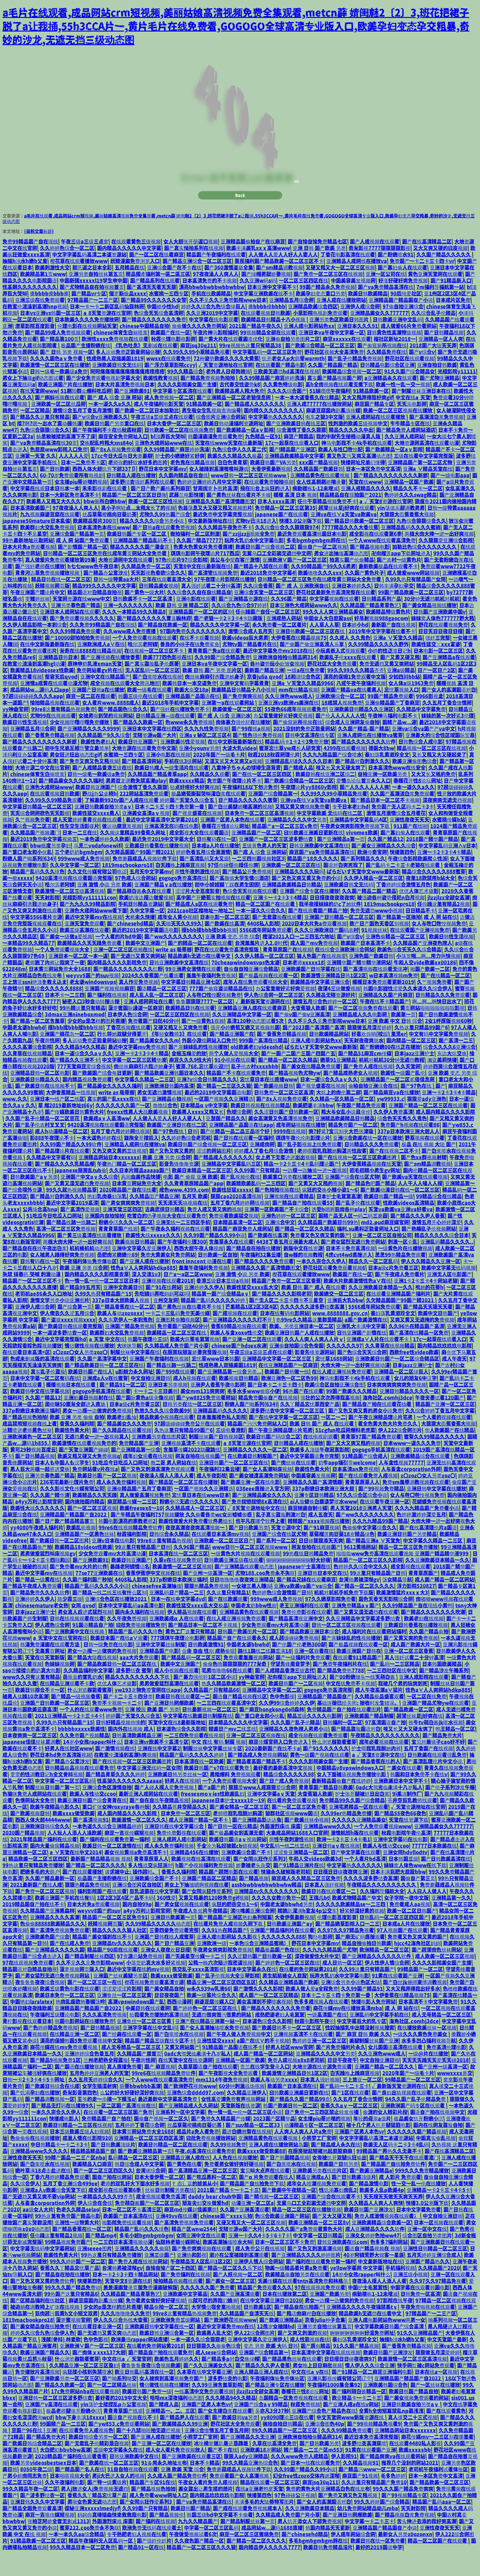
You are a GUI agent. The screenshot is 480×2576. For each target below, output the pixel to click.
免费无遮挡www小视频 (376, 933)
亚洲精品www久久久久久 (39, 2173)
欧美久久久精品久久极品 (234, 478)
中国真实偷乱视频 (436, 2160)
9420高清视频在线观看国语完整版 (74, 900)
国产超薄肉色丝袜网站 (436, 1972)
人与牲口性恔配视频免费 (214, 1017)
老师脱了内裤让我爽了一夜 (54, 985)
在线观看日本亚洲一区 (97, 2349)
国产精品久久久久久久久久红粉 (128, 991)
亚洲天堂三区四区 (122, 1231)
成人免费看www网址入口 (158, 2517)
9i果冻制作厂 (407, 1816)
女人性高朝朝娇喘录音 (321, 504)
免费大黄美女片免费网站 (168, 1277)
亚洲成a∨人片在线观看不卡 (378, 1361)
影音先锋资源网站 (314, 1374)
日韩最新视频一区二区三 (209, 1731)
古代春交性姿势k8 (239, 407)
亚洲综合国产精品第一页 (77, 556)
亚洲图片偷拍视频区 (177, 1342)
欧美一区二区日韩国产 (411, 1933)
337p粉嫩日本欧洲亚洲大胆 (323, 1511)
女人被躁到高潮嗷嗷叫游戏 (218, 491)
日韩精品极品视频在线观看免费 (79, 1790)
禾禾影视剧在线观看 (105, 510)
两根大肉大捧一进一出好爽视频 (439, 556)
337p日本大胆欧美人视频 (121, 1322)
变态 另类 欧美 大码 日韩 (271, 2368)
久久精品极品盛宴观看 (379, 1719)
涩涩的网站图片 (214, 1173)
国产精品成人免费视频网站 (257, 1777)
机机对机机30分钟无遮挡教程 (391, 1082)
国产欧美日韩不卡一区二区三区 (287, 2050)
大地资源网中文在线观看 (125, 582)
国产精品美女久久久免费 (124, 1446)
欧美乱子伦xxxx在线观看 (348, 679)
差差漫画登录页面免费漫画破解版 (140, 2310)
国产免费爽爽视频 (242, 718)
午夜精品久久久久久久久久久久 (385, 1757)
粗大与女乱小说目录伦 (346, 1134)
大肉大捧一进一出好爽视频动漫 (355, 1387)
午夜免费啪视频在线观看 (428, 2329)
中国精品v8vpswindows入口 (350, 1790)
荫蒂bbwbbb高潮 (140, 2108)
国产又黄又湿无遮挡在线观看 (366, 1634)
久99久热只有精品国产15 (103, 1316)
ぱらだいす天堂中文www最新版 (363, 894)
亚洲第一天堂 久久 (35, 478)
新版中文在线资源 (303, 1270)
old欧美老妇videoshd (256, 1069)
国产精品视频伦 (166, 2537)
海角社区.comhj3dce (387, 1420)
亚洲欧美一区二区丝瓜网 (58, 426)
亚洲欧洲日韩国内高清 (169, 1108)
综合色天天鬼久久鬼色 (402, 1140)
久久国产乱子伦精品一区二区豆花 (43, 1140)
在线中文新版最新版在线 (47, 666)
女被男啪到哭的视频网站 (106, 738)
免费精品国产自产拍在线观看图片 (344, 1731)
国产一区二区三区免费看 (299, 1829)
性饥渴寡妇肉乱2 (338, 2212)
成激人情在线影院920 (86, 2160)
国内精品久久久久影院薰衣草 (97, 1296)
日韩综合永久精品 (169, 1556)
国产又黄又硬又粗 (400, 679)
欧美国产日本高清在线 (292, 2108)
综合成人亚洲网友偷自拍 (352, 744)
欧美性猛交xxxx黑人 (95, 835)
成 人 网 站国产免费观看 (83, 562)
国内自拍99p (137, 1926)
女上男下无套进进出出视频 (285, 1179)
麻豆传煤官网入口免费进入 (278, 1764)
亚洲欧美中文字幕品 (185, 2316)
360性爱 (166, 1920)
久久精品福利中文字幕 (88, 1693)
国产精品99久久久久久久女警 (153, 322)
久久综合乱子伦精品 (433, 335)
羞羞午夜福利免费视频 (211, 998)
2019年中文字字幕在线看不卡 (382, 653)
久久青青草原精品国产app (193, 1205)
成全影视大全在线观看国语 (199, 855)
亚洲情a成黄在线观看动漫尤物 (53, 705)
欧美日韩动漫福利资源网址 (233, 446)
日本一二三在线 (79, 855)
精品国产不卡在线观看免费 (236, 1095)
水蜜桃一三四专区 (169, 316)
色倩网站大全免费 (35, 1822)
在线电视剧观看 (320, 1459)
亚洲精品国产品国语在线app (241, 1147)
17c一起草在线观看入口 (292, 465)
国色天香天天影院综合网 (386, 1621)
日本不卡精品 (204, 2485)
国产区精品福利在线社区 (38, 2323)
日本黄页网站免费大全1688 (60, 991)
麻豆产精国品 (298, 458)
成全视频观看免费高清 (160, 2219)
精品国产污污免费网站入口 (257, 1446)
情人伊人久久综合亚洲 (369, 2387)
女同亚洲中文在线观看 (201, 2258)
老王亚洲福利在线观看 (304, 1628)
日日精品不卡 (420, 933)
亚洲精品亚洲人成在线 (185, 2180)
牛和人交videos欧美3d (315, 1881)
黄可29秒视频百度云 (33, 1472)
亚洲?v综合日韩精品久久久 (207, 1101)
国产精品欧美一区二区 (408, 1731)
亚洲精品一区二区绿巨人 (401, 1394)
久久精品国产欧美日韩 (318, 491)
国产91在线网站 (163, 1309)
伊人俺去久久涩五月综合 (67, 1335)
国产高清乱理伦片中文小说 (433, 1783)
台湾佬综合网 (150, 2193)
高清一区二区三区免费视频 (66, 1251)
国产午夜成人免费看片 (399, 1296)
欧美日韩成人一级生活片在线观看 (171, 790)
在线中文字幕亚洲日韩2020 (271, 2323)
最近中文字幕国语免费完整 (309, 1478)
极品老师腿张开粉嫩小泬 (73, 2433)
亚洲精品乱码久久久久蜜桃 (410, 549)
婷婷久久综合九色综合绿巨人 (213, 329)
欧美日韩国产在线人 (90, 1394)
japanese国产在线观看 (281, 536)
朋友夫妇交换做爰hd (205, 2225)
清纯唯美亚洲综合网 (252, 1933)
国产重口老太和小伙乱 (27, 874)
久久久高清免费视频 (104, 2037)
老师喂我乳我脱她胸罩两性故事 (332, 1173)
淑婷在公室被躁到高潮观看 (239, 2277)
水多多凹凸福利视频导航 (428, 2063)
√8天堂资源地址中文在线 (256, 1530)
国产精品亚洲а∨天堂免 (373, 1563)
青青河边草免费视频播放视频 (48, 595)
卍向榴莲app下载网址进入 (401, 575)
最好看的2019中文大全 (121, 2420)
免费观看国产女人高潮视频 (240, 2498)
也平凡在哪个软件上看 (260, 1543)
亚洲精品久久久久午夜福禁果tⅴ (362, 2329)
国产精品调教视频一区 (49, 2121)
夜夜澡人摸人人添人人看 (166, 1498)
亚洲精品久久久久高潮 (54, 1939)
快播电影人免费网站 (373, 2024)
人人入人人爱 (73, 478)
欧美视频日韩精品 (135, 1264)
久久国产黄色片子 (364, 595)
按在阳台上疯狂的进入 (265, 510)
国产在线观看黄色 (446, 2433)
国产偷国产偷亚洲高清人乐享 (312, 666)
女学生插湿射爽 (99, 2108)
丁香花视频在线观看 (128, 1050)
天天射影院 (47, 920)
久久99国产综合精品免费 (222, 679)
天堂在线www (365, 504)
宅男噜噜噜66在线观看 (227, 1693)
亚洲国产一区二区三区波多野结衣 (276, 861)
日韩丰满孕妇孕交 (394, 608)
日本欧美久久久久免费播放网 (87, 342)
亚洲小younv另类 (199, 770)
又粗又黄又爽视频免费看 (302, 829)
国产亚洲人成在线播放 (144, 1283)
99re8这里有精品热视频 (164, 1563)
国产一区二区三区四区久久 (103, 2193)
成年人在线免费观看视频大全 (255, 1004)
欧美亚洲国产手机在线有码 (64, 1920)
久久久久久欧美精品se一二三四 (351, 1926)
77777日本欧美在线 (434, 1868)
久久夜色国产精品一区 (199, 2563)
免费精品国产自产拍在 (106, 2141)
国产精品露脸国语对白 (355, 1751)
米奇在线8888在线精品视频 (90, 673)
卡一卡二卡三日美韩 (155, 1413)
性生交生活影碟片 (79, 848)
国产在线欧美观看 (228, 1621)
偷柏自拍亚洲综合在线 (373, 1108)
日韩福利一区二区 (342, 1744)
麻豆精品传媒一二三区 (132, 1524)
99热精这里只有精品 (82, 1030)
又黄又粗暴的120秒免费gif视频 (214, 1920)
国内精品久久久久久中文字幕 (129, 270)
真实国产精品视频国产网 (334, 400)
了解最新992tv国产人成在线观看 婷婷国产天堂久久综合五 (150, 822)
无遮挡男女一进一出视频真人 (97, 1459)
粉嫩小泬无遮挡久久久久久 (189, 1524)
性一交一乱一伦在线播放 (418, 2206)
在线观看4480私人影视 (415, 2465)
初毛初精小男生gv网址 (375, 1192)
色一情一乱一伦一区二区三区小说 (245, 2134)
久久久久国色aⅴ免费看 (57, 381)
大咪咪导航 (129, 1368)
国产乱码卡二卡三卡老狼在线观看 (403, 887)
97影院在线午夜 (395, 2323)
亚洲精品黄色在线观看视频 (320, 497)
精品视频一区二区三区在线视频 (431, 770)
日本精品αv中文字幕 (204, 1127)
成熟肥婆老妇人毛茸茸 (279, 2037)
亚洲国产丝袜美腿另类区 (120, 1998)
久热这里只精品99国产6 (421, 1050)
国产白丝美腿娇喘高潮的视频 (240, 829)
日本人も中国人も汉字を (62, 1485)
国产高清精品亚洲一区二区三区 (202, 2193)
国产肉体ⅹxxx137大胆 (98, 2374)
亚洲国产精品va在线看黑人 (351, 712)
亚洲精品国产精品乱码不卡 (143, 562)
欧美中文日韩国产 (437, 1335)
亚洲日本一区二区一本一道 (78, 978)
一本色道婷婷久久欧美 (104, 861)
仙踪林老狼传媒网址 (177, 2264)
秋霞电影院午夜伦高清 (406, 1855)
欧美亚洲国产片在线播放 (65, 407)
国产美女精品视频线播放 (429, 627)
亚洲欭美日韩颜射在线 (88, 1420)
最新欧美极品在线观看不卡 (388, 588)
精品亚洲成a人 (312, 2199)
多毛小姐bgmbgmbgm (146, 2258)
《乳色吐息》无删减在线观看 (145, 368)
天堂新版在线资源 (240, 2128)
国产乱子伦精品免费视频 (355, 381)
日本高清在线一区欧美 (199, 1783)
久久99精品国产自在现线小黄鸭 (417, 1628)
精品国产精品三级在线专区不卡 (159, 2063)
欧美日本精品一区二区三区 (201, 1192)
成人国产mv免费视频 (314, 965)
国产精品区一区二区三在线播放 (183, 1504)
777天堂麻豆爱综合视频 (84, 1089)
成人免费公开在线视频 (260, 2271)
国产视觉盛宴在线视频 (197, 835)
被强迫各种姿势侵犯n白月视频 (391, 920)
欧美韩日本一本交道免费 (189, 705)
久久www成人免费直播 (130, 653)
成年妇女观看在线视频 (147, 1478)
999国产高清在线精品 (263, 1063)
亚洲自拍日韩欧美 (437, 387)
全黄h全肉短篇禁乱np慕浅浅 (391, 2433)
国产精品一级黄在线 (37, 1602)
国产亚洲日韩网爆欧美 (169, 1725)
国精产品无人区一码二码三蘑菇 (353, 1238)
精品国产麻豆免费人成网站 (242, 1251)
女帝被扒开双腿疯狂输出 (339, 2180)
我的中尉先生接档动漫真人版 (349, 458)
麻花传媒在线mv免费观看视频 (64, 2069)
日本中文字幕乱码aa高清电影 (131, 1628)
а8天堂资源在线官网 (107, 335)
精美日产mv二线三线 (232, 1751)
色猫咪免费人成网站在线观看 (34, 1816)
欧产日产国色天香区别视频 (379, 946)
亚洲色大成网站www (49, 809)
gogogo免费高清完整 (328, 1712)
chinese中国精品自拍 (144, 348)
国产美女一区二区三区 (230, 2303)
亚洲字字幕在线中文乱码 (150, 2050)
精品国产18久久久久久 (312, 881)
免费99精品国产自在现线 (30, 264)
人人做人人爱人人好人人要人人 (283, 277)
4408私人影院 (263, 946)
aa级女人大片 (38, 2232)
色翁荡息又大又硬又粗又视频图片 (215, 530)
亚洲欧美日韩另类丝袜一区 (177, 1796)
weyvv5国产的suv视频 (92, 998)
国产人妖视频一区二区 (237, 2297)
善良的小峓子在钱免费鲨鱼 (189, 666)
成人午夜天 (454, 1381)
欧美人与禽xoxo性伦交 (236, 1355)
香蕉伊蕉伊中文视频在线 (153, 1595)
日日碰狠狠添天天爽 (321, 1563)
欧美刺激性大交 (52, 290)
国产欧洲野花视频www (190, 2108)
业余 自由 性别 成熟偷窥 (208, 1673)
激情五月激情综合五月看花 (396, 835)
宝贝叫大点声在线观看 (265, 2193)
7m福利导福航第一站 (440, 309)
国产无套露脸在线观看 (277, 939)
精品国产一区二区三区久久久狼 (201, 2569)
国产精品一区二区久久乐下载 (230, 2290)
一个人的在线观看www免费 (91, 1731)
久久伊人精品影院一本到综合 (34, 647)
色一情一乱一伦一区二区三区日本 (102, 1303)
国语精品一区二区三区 (161, 1011)
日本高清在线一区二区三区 (178, 1576)
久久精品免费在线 (386, 374)
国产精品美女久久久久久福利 (71, 803)
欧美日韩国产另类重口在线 (114, 446)
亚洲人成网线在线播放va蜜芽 (370, 757)
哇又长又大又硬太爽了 (340, 790)
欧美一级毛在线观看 (149, 712)
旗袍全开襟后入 (141, 1160)
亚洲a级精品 (401, 692)
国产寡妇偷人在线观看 (402, 290)
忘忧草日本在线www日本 (200, 1517)
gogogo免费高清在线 (183, 900)
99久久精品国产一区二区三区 (285, 2452)
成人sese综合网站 (215, 2374)
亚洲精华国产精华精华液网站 (359, 985)
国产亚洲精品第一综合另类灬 (230, 1394)
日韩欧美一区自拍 (217, 1277)
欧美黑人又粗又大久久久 (53, 523)
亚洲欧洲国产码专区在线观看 (413, 2128)
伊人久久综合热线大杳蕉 (120, 2342)
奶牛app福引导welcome (347, 1485)
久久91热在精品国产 (224, 1952)
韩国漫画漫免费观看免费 (215, 458)
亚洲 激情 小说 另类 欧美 (104, 907)
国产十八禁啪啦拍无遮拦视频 (149, 2452)
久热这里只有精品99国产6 (183, 1452)
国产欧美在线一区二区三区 (108, 2485)
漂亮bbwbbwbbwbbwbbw (211, 309)
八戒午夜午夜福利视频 (361, 705)
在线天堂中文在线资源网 (185, 2082)
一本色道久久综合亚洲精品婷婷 (107, 1848)
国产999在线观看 (175, 1394)
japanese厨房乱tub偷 (80, 1192)
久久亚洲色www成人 (288, 718)
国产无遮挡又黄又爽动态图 (107, 2355)
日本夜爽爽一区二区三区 (29, 1757)
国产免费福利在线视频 (185, 2297)
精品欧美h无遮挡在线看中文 (200, 978)
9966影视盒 (429, 718)
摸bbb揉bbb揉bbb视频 (209, 952)
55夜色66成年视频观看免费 (295, 731)
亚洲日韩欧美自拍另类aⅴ (103, 829)
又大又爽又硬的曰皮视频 (440, 270)
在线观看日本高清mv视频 (220, 1556)
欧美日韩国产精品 (190, 2530)
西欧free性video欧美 (414, 1374)
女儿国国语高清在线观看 (396, 2069)
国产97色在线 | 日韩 (175, 1153)
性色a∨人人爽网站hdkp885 (143, 1290)
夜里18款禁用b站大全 (430, 900)
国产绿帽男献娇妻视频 (266, 296)
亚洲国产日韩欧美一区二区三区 (54, 1725)
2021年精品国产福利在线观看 (43, 1861)
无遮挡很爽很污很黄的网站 (222, 2037)
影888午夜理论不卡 (52, 1160)
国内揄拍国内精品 (84, 1524)
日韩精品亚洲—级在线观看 (165, 738)
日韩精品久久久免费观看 (442, 1017)
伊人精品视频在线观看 (192, 1634)
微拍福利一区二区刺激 (195, 556)
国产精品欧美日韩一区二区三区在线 (104, 1387)
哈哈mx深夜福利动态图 (176, 2420)
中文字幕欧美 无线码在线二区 (330, 835)
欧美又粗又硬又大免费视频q (88, 1478)
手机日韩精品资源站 (140, 926)
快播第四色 (402, 874)
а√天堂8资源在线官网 (385, 523)
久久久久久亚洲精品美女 (359, 1842)
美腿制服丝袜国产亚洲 (374, 2063)
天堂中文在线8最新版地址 (177, 1744)
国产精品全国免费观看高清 (32, 2530)
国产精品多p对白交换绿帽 (230, 2381)
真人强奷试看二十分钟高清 (210, 608)
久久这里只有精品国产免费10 (374, 2504)
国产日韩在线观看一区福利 (243, 1160)
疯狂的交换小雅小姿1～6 (330, 1212)
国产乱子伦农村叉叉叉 (40, 1147)
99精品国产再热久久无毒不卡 (389, 2173)
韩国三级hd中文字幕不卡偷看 (220, 2537)
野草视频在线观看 (424, 1160)
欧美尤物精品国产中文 (356, 1920)
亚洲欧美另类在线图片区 (159, 1459)
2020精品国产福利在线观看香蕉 (71, 2478)
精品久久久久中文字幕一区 (219, 647)
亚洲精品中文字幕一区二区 (271, 1712)
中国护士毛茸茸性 (368, 2310)
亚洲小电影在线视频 (168, 777)
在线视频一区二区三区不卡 (154, 673)
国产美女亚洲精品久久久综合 (383, 868)
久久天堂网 (408, 1089)
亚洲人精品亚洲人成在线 (261, 2394)
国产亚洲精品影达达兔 (257, 1842)
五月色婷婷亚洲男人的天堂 (99, 2095)
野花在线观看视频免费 (443, 647)
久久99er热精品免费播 (346, 1835)
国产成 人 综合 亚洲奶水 (224, 738)
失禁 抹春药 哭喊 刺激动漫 (32, 1296)
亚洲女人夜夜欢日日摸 (165, 1972)
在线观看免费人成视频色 (86, 2452)
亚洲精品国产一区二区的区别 (200, 634)
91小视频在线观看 (235, 1082)
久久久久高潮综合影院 (27, 1069)
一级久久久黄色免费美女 (420, 2056)
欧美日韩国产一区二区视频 (107, 1498)
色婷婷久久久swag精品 (410, 517)
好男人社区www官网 (289, 2069)
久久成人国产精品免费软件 (177, 2498)
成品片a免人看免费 (197, 2154)
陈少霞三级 (69, 1621)
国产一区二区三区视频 (92, 1530)
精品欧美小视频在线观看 (166, 1439)
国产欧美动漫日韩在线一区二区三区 (400, 1212)
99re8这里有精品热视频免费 (63, 731)
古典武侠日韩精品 (165, 1231)
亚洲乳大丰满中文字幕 (361, 1348)
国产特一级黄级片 (107, 2504)
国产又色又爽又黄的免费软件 (42, 2303)
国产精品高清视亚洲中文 (296, 1641)
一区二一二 (333, 1439)
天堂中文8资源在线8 (128, 2303)
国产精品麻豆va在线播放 (391, 1114)
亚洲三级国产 (159, 2277)
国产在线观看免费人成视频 (368, 1498)
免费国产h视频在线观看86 (410, 1147)
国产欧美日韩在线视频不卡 (44, 1108)
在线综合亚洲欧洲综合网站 (344, 972)
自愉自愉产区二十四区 (170, 2290)
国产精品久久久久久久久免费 (154, 342)
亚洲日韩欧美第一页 (173, 1939)
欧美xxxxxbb (415, 2472)
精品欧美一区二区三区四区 (38, 1881)
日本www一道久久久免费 (412, 1465)
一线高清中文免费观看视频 (204, 2413)
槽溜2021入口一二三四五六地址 (298, 959)
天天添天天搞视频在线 (182, 1225)
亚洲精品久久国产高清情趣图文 (220, 523)
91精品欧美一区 (371, 413)
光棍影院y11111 (457, 394)
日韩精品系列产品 (381, 621)
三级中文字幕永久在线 (118, 2472)
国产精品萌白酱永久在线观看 (139, 913)
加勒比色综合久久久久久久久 (425, 569)
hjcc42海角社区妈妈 (417, 1965)
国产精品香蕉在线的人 (375, 1783)
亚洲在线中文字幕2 (159, 1770)
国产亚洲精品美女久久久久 (261, 1517)
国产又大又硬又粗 (332, 2238)
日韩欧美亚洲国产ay (289, 1946)
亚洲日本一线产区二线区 (57, 1121)
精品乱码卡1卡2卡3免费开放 (297, 764)
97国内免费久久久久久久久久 (192, 653)
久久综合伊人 (25, 2206)
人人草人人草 (324, 647)
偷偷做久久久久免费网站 (199, 348)
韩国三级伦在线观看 (140, 718)
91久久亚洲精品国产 (420, 2355)
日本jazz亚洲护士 (414, 1076)
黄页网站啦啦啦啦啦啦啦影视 (432, 1030)
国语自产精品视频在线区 (240, 1719)
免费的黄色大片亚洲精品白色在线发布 (328, 2511)
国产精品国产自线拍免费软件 (393, 2186)
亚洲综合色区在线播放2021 (116, 1621)
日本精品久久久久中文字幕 (238, 1744)
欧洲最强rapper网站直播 (139, 2362)
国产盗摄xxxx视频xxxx (68, 1342)
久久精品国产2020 (439, 2290)
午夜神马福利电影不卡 (393, 738)
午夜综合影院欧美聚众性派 (417, 881)
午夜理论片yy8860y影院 (309, 809)
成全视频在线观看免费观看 (318, 1757)
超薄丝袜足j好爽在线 (420, 1738)
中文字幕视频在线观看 (334, 621)
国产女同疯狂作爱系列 (206, 1913)
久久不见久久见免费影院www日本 (227, 322)
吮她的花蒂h (429, 1309)
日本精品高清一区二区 (237, 1244)
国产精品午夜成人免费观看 (32, 1608)
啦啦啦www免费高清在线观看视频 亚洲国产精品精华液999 (403, 1576)
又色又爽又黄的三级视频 (119, 1173)
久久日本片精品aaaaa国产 (139, 1192)
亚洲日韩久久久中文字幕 (37, 2524)
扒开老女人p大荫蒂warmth (293, 381)
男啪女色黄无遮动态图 (92, 2524)
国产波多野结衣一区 (42, 2517)
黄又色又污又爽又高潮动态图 (359, 478)
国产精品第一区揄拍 (398, 939)
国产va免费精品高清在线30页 (43, 465)
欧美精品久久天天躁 (94, 1517)
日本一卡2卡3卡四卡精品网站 (125, 2297)
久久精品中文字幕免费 (421, 731)
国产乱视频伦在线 (240, 1199)
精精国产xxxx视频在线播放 (319, 1543)
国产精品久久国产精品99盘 (300, 2121)
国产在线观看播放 (82, 1894)
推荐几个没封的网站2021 (409, 2485)
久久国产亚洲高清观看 (244, 2232)
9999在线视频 (290, 1153)
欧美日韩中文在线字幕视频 (40, 1413)
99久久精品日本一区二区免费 (82, 2569)
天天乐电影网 (412, 426)
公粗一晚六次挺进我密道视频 (220, 1985)
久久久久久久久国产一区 (123, 1127)
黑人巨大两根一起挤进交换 (40, 1491)
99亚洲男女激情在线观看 (193, 991)
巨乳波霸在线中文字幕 (154, 1913)
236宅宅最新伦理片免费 (67, 1504)
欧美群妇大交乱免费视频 (47, 549)
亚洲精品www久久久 (327, 1848)
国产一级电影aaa (450, 497)
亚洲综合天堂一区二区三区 (263, 614)
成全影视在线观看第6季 (375, 556)
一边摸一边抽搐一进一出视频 (314, 1192)
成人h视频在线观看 (194, 1400)
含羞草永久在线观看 (231, 1264)
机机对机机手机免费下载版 (343, 1615)
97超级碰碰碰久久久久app (32, 718)
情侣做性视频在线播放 (89, 1368)
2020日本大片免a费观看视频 (314, 946)
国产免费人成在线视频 (368, 1089)
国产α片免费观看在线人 (266, 2199)
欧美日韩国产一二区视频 (296, 1706)
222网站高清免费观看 (144, 816)
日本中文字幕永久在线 (251, 1991)
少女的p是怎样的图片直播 (96, 1043)
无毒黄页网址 (50, 1673)
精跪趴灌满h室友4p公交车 (307, 1933)
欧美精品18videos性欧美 (83, 1569)
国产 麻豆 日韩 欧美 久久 (363, 2056)
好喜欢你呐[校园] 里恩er (378, 1056)
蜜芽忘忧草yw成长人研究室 (290, 770)
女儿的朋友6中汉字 (415, 1400)
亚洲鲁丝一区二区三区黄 (124, 2017)
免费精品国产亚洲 (139, 1465)
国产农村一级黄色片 (399, 582)
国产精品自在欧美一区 (162, 647)
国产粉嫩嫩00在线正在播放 (390, 1069)
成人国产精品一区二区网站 (444, 1602)
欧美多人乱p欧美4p (381, 2212)
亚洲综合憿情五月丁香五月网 (217, 2452)
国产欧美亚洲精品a (371, 2193)
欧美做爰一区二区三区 (237, 731)
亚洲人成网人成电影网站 (179, 1861)
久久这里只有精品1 (227, 1615)
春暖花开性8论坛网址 (417, 803)
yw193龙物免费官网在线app (148, 1712)
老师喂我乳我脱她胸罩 (237, 1835)
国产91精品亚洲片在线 (298, 1887)
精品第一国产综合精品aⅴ (220, 1316)
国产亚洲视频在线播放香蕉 (110, 679)
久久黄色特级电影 (283, 407)
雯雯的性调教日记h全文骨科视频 (46, 1796)
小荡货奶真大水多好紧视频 (155, 1985)
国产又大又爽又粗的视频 (353, 1465)
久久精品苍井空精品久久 (179, 1829)
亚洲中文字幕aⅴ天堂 (271, 1816)
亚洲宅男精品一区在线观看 (358, 1829)
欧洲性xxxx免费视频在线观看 (115, 361)
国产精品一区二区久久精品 (287, 1082)
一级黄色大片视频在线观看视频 (245, 1576)
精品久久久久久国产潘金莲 (140, 569)
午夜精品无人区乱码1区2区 (200, 2284)
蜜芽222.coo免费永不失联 (89, 2550)
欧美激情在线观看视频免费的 (84, 1465)
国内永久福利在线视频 (139, 1634)
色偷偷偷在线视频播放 (35, 2160)
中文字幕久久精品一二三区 (144, 1101)
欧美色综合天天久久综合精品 (409, 972)
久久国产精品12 (385, 861)
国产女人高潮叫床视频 (267, 1491)
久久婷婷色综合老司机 (186, 1160)
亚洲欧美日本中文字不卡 (401, 1803)
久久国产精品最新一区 (49, 1900)
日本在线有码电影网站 (284, 1335)
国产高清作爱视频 (80, 1231)
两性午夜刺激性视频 (197, 894)
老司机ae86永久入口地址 (43, 1316)
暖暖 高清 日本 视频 (295, 517)
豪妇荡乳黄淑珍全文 (387, 777)
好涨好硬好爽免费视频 (403, 303)
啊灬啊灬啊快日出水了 (436, 1024)
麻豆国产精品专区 (374, 426)
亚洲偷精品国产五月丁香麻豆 (139, 1511)
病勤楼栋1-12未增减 (315, 510)
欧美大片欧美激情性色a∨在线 (357, 1303)
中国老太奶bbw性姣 (254, 1628)
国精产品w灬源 (399, 744)
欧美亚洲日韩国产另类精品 (407, 1556)
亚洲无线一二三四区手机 (183, 1244)
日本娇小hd (355, 647)
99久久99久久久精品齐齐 (355, 692)
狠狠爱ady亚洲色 (426, 1121)
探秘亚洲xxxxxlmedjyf (92, 2530)
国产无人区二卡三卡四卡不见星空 (287, 1322)
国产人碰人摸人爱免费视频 (164, 1809)
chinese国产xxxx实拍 (226, 2238)
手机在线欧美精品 (211, 316)
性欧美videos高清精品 (408, 1225)
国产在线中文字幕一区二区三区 (283, 1439)
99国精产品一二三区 (63, 2446)
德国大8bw (381, 770)
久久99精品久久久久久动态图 (158, 1946)
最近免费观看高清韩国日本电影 (311, 556)
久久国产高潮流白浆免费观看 (402, 816)
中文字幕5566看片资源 (36, 939)
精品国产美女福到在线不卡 (102, 1959)
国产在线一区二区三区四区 (262, 796)
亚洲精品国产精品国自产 (324, 1719)
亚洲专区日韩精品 (314, 1517)
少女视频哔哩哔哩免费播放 (80, 744)
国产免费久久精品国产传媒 (220, 2141)
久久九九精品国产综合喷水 (332, 777)
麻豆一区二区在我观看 (90, 718)
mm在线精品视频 (298, 712)
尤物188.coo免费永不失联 (265, 1595)
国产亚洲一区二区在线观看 (252, 1361)
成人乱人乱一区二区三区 (157, 1017)
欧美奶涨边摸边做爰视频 (146, 920)
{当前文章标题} (39, 254)
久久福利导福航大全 (382, 1913)
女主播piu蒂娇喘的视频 (81, 504)
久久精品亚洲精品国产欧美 (288, 2004)
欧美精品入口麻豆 (92, 2186)
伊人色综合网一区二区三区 (273, 1017)
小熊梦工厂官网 (319, 2160)
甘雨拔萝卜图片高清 (215, 510)
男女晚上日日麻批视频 (317, 2387)
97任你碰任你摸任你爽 (233, 887)
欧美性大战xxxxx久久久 (153, 1257)
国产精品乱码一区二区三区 (191, 1680)
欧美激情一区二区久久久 (139, 1842)
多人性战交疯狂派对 (150, 1887)
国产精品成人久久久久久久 (254, 426)
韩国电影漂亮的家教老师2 (127, 1543)
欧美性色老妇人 (98, 764)
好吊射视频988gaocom (381, 640)
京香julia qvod (264, 699)
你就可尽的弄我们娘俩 (212, 2323)
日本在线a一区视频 (436, 2394)
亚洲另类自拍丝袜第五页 (96, 296)
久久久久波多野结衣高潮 (370, 1900)
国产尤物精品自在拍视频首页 (92, 309)
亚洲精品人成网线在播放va (356, 283)
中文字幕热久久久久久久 (275, 439)
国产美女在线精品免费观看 (311, 1089)
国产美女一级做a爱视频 (66, 959)
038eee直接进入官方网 (262, 1511)
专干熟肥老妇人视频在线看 (136, 2556)
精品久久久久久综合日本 (441, 1257)
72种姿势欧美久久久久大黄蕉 (226, 381)
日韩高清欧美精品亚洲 (136, 1757)
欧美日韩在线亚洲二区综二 (325, 796)
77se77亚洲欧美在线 (99, 1595)
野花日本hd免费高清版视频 (60, 1777)
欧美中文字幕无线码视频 (448, 1290)
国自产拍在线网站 (112, 2199)
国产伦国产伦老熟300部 (299, 1667)
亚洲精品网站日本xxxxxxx (109, 1179)
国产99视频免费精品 (381, 1511)
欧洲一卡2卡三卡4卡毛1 (343, 1861)
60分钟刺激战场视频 (242, 2108)
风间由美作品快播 (140, 1199)
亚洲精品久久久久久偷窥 (142, 2271)
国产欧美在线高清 (224, 946)
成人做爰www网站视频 (413, 595)
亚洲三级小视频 (410, 2297)
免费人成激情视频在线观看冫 (387, 2238)
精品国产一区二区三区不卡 (32, 1303)
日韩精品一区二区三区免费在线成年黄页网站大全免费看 (105, 575)
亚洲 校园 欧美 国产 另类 (152, 1731)
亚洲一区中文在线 (427, 2251)
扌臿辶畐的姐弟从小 (194, 2206)
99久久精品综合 (185, 394)
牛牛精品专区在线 (410, 446)
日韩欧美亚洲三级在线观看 (233, 1582)
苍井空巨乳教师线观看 (412, 1822)
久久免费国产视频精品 (84, 1757)
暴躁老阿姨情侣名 (130, 1589)
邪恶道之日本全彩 (92, 290)
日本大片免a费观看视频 (28, 569)
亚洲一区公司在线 (385, 296)
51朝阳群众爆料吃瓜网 (86, 413)
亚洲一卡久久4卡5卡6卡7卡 (259, 2258)
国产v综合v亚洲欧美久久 (100, 439)
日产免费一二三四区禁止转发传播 (322, 2134)
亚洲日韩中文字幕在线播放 (436, 1511)
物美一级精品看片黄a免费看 (296, 2290)
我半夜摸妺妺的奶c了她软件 (330, 926)
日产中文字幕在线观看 (355, 1874)
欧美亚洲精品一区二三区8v (318, 2245)
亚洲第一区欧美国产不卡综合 (276, 1231)
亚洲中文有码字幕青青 (244, 705)
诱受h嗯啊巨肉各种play (339, 1231)
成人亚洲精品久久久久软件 (375, 2251)
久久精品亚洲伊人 (246, 2115)
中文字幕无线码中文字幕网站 (42, 2271)
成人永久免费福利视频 (121, 1504)
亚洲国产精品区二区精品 (209, 1900)
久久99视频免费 (228, 2167)
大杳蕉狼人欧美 (308, 1030)
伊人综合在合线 (95, 2225)
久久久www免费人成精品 (299, 2478)
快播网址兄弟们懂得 (363, 484)
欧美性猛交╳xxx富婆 (435, 666)
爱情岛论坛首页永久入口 (363, 803)
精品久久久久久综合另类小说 (152, 543)
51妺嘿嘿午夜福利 (329, 413)
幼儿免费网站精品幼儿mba (367, 2530)
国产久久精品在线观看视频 (121, 1452)
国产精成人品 (298, 790)
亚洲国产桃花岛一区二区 (67, 1056)
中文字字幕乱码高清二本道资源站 (89, 277)
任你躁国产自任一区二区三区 (268, 634)
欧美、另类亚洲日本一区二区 (301, 1348)
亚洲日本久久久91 (357, 348)
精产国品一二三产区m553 (313, 2472)
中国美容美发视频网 (353, 303)
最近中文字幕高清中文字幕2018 (162, 842)
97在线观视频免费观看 (27, 1985)
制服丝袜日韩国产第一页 (52, 1809)
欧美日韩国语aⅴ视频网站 (237, 1861)
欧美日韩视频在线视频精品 (260, 1127)
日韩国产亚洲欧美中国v (439, 634)
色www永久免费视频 (189, 744)
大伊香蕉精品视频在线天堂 (371, 1186)
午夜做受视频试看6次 (193, 2556)
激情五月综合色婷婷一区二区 (325, 1024)
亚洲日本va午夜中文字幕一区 (331, 355)
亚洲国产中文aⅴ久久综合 (89, 1199)
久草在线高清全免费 (274, 2465)
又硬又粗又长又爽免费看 (180, 1050)
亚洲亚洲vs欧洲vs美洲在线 (288, 725)
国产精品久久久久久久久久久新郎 (391, 497)
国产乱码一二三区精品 (394, 1686)
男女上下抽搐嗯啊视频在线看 (196, 1907)
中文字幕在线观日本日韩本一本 (44, 510)
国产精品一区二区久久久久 (364, 1608)
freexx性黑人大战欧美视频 (138, 1134)
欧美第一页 (403, 1037)
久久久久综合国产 (287, 413)
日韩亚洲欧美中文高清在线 (319, 868)
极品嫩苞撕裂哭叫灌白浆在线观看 (208, 816)
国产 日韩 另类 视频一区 (66, 374)
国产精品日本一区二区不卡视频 (385, 822)
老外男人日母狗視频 (228, 394)
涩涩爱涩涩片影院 (122, 2011)
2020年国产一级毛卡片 (219, 777)
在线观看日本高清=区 (26, 1374)
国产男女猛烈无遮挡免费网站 (353, 1264)
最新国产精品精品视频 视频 (100, 1881)
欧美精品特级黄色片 (388, 634)
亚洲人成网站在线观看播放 (376, 439)
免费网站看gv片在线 (99, 692)
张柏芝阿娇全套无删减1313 (58, 2543)
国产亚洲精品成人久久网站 (188, 2128)
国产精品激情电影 (369, 2206)
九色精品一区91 (263, 458)
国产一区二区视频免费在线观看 (362, 1030)
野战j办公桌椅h (99, 816)
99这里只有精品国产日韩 (143, 1569)
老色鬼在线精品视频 (192, 484)
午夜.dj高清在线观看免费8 (204, 2173)
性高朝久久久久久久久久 (29, 309)
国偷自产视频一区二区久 (161, 2141)
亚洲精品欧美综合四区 (313, 329)
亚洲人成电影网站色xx (309, 348)
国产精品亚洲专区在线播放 (274, 2407)
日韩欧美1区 (257, 2329)
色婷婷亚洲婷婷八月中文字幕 (209, 504)
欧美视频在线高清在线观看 (201, 1881)
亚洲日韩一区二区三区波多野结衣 (55, 2420)
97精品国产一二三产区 (92, 322)
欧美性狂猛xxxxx (232, 1212)
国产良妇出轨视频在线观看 (401, 2115)
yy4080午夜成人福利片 (36, 1550)
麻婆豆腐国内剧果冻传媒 (333, 433)
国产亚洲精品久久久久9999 (88, 751)
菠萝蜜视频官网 (73, 2342)
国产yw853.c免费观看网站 (118, 2446)
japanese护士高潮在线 (304, 1589)
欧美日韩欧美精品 (368, 316)
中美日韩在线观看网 (147, 2030)
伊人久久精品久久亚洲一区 (430, 1283)
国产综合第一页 (74, 1329)
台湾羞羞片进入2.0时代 (261, 965)
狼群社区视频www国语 (291, 1835)
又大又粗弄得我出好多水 (413, 2011)
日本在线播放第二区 (284, 2316)
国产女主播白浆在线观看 (225, 2433)
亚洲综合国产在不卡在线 (174, 290)
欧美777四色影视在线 (167, 679)
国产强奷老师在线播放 (40, 588)
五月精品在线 (129, 290)
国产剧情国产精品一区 (82, 569)
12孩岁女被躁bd (276, 2349)
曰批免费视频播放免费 (140, 1647)
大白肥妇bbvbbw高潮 (65, 2472)
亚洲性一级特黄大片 (77, 2245)
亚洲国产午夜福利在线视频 (159, 1381)
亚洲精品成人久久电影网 (360, 1037)
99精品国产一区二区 (420, 1991)
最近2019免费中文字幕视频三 (43, 861)
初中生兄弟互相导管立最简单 (77, 770)
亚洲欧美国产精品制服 (369, 1738)
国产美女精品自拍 (164, 2011)
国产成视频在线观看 (235, 1335)
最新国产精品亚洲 (264, 692)
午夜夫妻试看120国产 (439, 1420)
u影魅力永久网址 (134, 1394)
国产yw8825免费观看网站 (206, 1420)
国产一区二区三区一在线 (94, 2004)
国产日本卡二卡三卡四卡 (275, 1407)
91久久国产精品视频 (356, 2368)
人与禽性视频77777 (401, 1485)
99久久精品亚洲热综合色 (250, 2485)
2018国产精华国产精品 (432, 861)
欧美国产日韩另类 (338, 2186)
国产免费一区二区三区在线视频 (328, 296)
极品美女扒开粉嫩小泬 (418, 2141)
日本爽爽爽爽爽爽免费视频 (396, 1407)
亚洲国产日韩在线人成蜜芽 (164, 1959)
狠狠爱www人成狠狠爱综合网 (262, 1809)
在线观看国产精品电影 (280, 387)
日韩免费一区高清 (420, 2316)
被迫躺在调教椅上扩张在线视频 (45, 2329)
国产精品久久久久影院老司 (281, 1316)
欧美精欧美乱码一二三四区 (256, 1205)
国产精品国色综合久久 (122, 731)
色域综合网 (239, 1134)
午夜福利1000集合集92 (333, 2407)
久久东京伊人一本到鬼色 (125, 1342)
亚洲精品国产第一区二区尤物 (420, 484)
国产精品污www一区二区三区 (372, 2491)
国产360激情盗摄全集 (228, 290)
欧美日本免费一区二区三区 (64, 2017)
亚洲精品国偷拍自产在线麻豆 (253, 264)
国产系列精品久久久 (363, 881)
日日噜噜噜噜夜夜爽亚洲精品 (242, 1602)
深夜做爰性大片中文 (317, 1978)
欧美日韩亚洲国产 (138, 764)
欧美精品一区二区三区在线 (177, 1355)
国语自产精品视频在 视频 (372, 2271)
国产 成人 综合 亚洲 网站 (114, 420)
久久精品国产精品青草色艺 (369, 627)
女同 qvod (83, 1628)
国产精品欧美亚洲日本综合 (309, 1654)
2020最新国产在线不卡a (272, 1770)
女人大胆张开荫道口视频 (191, 264)
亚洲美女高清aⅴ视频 (146, 835)
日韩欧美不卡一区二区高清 (143, 621)
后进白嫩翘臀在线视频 (246, 2154)
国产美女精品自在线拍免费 (40, 2349)
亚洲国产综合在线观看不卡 (331, 2219)
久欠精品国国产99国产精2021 (139, 874)
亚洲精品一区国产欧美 (409, 504)
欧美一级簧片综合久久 (211, 2017)
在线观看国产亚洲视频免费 (419, 952)
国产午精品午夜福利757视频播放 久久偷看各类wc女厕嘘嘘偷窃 (182, 1537)
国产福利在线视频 (107, 1017)
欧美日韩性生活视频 (24, 744)
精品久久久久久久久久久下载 (138, 1699)
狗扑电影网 (320, 1959)
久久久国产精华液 (50, 1517)
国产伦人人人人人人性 (340, 738)
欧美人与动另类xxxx (273, 2102)
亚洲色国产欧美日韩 (371, 978)
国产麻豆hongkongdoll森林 (271, 1731)
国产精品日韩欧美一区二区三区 (359, 543)
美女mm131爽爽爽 (202, 1413)
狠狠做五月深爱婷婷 (369, 1050)
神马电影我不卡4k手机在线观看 (356, 465)
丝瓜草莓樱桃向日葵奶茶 (109, 536)
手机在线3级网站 (183, 783)
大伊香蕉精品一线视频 (71, 1114)
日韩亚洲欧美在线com (342, 2264)
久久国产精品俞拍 (428, 1654)
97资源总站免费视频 (140, 1978)
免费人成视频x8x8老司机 (296, 2082)
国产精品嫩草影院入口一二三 (347, 1946)
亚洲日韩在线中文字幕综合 (174, 1848)
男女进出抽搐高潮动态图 (341, 575)
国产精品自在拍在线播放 (253, 1270)
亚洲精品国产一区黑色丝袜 (84, 1556)
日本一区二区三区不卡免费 (284, 2264)
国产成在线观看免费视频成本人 (247, 2530)
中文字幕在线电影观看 (213, 342)
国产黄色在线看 (184, 2186)
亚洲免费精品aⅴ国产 (355, 1628)
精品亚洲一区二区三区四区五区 (221, 2004)
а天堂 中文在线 (107, 1361)
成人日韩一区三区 (342, 1985)
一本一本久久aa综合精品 (76, 2556)
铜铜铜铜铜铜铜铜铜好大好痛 (298, 1582)
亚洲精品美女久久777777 (379, 335)
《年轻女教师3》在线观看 (178, 1056)
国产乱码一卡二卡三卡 (344, 2108)
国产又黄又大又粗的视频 (315, 1205)
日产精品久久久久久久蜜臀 (248, 822)
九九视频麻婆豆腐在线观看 (49, 536)
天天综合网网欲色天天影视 (40, 835)
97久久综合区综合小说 (362, 1517)
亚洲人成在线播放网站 (341, 322)
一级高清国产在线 (327, 2037)
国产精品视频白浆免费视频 (404, 2537)
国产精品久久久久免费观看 (264, 1283)
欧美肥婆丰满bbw (313, 1127)
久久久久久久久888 (283, 1959)
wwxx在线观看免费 (168, 381)
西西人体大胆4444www (42, 1842)
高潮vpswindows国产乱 (136, 2024)
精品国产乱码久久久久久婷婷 (213, 1322)
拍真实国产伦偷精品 (351, 582)
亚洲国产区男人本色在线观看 (232, 842)
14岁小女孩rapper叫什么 (92, 1764)
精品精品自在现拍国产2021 (350, 517)
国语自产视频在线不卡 (132, 2439)
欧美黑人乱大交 (214, 2355)
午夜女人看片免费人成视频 (207, 2504)
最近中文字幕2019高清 (72, 1225)
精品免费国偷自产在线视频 (268, 1420)
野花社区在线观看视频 (409, 381)
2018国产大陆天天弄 (433, 368)
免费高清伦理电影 (446, 2069)
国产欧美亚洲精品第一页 (145, 2173)
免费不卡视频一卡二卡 (117, 1725)
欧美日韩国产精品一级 (388, 1218)
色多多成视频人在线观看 (321, 2024)
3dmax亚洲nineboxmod (75, 1037)
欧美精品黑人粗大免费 (239, 413)
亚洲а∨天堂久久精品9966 (302, 705)
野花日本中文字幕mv (162, 491)
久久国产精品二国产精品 (369, 913)
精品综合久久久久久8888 (53, 1011)
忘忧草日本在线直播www (268, 1101)
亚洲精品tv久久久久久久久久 (266, 1913)
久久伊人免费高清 (393, 1134)
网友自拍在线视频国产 (200, 1478)
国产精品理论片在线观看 (62, 1173)
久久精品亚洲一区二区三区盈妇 (83, 2387)
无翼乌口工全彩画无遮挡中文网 (276, 575)
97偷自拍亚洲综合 (403, 329)
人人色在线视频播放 (235, 2180)
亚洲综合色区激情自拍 (107, 1809)
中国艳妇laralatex (31, 2024)
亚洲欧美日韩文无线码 (117, 387)
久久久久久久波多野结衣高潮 (313, 1329)
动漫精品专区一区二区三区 (313, 2147)
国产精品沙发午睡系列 (444, 1693)
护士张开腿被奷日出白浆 (362, 1816)
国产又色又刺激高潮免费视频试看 (158, 1491)
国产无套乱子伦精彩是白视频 (97, 2465)
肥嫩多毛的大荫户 (40, 1894)
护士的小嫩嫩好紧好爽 (180, 478)
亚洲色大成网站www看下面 (96, 933)
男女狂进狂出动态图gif (75, 777)
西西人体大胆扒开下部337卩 (104, 491)
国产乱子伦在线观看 (358, 1225)
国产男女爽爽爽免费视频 (128, 1225)
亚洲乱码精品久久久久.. (447, 1264)
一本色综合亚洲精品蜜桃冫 (259, 1965)
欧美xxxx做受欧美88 (261, 2173)
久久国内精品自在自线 (183, 497)
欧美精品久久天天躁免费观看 (90, 965)
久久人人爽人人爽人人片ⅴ (314, 1361)
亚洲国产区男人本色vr (359, 2154)
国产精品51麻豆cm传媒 (365, 1076)
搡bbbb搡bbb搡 (49, 316)
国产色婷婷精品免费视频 (50, 2050)
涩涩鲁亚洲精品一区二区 (301, 1874)
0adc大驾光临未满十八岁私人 (389, 1809)
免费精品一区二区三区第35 (285, 530)
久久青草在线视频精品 (27, 1076)
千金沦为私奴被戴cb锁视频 (227, 1868)
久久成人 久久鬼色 (349, 660)
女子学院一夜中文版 (406, 1920)
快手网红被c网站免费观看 (425, 2387)
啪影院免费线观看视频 (126, 2245)
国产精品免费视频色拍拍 (208, 400)
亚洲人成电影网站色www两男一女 (386, 2342)
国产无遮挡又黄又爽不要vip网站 (38, 2219)
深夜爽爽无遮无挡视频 (447, 822)
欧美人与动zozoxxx (120, 1335)
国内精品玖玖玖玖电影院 (444, 1368)
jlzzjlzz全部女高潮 (448, 920)
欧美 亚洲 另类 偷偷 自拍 (77, 1439)
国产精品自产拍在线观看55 (302, 1225)
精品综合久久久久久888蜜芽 (433, 894)
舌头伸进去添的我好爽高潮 (426, 2543)
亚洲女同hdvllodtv (405, 1874)
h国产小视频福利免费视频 (204, 1887)
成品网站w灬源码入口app (39, 712)
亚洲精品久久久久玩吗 (299, 894)
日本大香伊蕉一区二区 (159, 2199)
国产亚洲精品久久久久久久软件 (377, 1978)
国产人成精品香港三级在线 (102, 790)
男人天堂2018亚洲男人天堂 (361, 1530)
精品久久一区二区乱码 (373, 1283)
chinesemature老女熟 (41, 1628)
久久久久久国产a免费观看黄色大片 (303, 2251)
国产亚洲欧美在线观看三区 (191, 2478)
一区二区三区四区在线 (303, 303)
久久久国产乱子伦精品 (295, 1744)
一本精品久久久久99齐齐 (105, 2219)
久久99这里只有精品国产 (366, 1991)
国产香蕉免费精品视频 (49, 757)
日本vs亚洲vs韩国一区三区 (50, 335)
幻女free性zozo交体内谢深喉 (306, 2498)
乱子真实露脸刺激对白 (280, 1537)
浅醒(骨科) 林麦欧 (61, 2362)
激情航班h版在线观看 (355, 1855)
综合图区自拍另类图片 (427, 2258)
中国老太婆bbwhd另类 (286, 1926)
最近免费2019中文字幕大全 (163, 861)
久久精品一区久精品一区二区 (342, 1121)
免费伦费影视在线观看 (306, 1634)
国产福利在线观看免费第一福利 (114, 1861)
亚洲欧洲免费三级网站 (176, 2342)
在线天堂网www (39, 413)
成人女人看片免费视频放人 (175, 2472)
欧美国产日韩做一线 (287, 1394)
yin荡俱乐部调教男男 (401, 530)
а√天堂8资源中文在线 (378, 1777)
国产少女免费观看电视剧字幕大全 (103, 400)
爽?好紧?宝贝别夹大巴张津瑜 (341, 1153)
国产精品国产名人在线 (79, 2491)
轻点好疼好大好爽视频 (194, 809)
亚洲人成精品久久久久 (365, 510)
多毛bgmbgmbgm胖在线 (316, 562)
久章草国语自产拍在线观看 (207, 2089)
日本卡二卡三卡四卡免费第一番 (170, 829)
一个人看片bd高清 (365, 1881)
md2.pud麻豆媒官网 (385, 1244)
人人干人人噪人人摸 (420, 1205)
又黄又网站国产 (182, 2069)
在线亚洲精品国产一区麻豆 (288, 1387)
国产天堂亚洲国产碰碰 (83, 1472)
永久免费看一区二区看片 (279, 647)
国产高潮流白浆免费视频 (436, 439)
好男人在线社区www (68, 1770)
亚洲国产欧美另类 (329, 2316)
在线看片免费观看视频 (291, 1822)
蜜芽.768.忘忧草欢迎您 (202, 1089)
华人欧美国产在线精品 (449, 1452)
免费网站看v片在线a (95, 1491)
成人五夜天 (320, 1537)
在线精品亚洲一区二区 (74, 2056)
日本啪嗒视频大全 (69, 2498)
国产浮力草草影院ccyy (170, 387)
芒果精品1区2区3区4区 (251, 1329)
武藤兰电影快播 (186, 517)
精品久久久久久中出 (351, 452)
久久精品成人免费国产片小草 (176, 1368)
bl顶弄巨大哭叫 (168, 458)
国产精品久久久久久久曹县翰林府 (154, 640)
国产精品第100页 (59, 361)
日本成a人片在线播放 (215, 868)
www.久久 (14, 1121)
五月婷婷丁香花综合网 (139, 2147)
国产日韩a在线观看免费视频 (164, 549)
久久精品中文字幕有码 (51, 1179)
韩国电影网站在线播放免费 (84, 2043)
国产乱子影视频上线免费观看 (309, 1166)
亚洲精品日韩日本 (58, 679)
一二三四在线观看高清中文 (226, 1725)
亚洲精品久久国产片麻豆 (385, 1017)
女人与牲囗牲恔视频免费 (439, 946)
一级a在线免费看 (306, 692)
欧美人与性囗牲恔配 (340, 471)
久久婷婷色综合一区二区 (67, 270)
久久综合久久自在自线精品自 (199, 614)
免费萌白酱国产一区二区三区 (147, 2225)
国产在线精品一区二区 (445, 998)
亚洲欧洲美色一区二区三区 (32, 1459)
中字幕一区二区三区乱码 (211, 2550)
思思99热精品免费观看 (400, 1277)
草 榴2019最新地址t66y (65, 1127)
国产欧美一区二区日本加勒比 (147, 433)
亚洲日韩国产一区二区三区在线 (233, 1485)
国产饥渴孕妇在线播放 (35, 2115)
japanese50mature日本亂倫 (36, 543)
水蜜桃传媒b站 (448, 842)
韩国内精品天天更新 (327, 2550)
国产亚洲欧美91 (132, 413)
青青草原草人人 (362, 1504)
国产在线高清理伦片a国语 (428, 1550)
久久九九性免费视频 (206, 751)
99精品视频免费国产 (68, 2264)
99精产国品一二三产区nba (75, 2180)
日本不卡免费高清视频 (350, 1270)
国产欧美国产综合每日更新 (102, 1095)
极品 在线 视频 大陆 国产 (428, 1166)
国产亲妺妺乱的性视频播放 (198, 1069)
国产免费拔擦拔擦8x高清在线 (254, 1524)
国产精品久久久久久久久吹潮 (433, 1634)
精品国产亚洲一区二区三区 (445, 1426)
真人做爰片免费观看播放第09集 (60, 582)
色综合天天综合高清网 (158, 335)
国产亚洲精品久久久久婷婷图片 (306, 2277)
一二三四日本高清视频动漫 (123, 2264)
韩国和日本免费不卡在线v (419, 1796)
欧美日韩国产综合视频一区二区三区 (207, 1166)
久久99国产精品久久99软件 (71, 1166)
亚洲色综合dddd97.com (195, 2115)
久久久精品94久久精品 (80, 1069)
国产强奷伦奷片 (154, 2563)
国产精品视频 (254, 1900)
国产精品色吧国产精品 (370, 1205)
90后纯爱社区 (405, 316)
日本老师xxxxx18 (303, 985)
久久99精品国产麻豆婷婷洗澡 (271, 400)
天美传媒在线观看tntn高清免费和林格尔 (303, 2303)
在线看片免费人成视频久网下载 (228, 1946)
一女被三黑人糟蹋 (251, 1608)
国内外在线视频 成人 (131, 1751)
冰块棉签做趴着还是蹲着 (221, 2465)
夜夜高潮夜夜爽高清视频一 (195, 1550)
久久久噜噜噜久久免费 (125, 2336)
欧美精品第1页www (43, 296)
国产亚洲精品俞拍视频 (166, 1121)
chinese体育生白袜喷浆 (120, 355)
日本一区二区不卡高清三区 (131, 2232)
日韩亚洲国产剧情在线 (361, 1355)
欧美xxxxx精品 (186, 803)
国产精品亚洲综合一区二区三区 (197, 283)
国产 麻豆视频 (159, 2089)
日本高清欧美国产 (30, 530)
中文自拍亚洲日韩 (150, 1400)
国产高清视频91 (91, 1842)
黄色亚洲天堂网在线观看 (435, 296)
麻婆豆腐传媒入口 (214, 2024)
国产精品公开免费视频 (247, 894)
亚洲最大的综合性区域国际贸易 (440, 757)
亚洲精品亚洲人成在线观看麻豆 (253, 1030)
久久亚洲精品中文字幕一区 (241, 1037)
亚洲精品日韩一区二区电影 (40, 1095)
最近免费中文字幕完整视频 (222, 536)
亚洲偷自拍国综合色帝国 (296, 1368)
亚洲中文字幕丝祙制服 (160, 1667)
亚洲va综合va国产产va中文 (423, 751)
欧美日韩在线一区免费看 (377, 2563)
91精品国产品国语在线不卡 (232, 2069)
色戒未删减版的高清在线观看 (42, 1381)
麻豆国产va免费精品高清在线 (322, 874)
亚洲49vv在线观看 (176, 2238)
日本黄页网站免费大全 (136, 1205)
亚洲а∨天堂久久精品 (398, 660)
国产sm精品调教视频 (279, 290)
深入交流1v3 (146, 1296)
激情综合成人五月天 (250, 653)
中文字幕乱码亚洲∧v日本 (447, 868)
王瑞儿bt (319, 1920)
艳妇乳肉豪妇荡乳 (107, 1218)
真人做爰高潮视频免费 (144, 1517)
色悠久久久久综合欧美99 (162, 1433)
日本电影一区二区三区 (438, 673)
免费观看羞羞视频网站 (248, 1680)
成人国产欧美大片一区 (415, 1667)
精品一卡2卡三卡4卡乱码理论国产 (301, 1186)
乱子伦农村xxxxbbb (254, 1089)
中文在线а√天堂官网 (126, 2381)
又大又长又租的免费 (433, 796)
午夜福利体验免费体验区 (89, 1283)
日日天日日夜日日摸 (440, 653)
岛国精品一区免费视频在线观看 (294, 2420)
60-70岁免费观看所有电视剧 (72, 497)
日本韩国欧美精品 (442, 1686)
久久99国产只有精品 (257, 1192)
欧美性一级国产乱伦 (402, 1095)
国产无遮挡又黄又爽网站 (138, 978)
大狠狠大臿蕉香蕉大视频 (407, 536)
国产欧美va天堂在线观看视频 (415, 1199)
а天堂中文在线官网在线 (60, 1660)
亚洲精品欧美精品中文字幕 (294, 478)
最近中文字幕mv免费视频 (137, 1069)
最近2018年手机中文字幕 (170, 725)
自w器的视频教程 (303, 1277)
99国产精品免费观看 (390, 718)
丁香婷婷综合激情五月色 (403, 907)
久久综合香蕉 (258, 608)
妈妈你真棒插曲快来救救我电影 (112, 2537)
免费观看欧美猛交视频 (233, 1238)
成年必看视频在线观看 (384, 1764)
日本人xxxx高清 (276, 523)
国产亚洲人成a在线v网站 (351, 2426)
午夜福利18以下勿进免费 (250, 809)
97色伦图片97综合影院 (181, 582)
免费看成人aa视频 (409, 1926)
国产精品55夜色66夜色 (400, 1835)
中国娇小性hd (162, 329)
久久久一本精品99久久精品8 (134, 634)
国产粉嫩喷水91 (396, 277)
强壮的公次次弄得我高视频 (330, 1420)
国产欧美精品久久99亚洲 (180, 2446)
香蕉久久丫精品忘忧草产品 (69, 2290)
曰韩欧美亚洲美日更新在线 (313, 855)
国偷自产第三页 (418, 1900)
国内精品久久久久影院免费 (117, 985)
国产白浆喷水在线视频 (157, 699)
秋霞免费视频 (305, 2426)
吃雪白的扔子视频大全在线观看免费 (166, 1238)
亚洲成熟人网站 (283, 640)
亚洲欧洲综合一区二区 (340, 718)
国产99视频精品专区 (404, 2517)
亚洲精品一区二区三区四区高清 (148, 2160)
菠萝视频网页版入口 (82, 1991)
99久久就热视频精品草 (71, 1212)
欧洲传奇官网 (372, 874)
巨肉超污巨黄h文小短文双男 (66, 2336)
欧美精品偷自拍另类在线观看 (297, 2297)
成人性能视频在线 (309, 2362)
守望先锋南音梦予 (290, 1686)
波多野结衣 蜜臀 (133, 1693)
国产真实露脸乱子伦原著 (152, 686)
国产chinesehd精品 (130, 946)
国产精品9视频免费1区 (55, 2082)
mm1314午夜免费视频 (222, 2102)
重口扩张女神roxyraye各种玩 (116, 1829)
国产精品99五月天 (80, 1309)
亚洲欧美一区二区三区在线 (291, 887)
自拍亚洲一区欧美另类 (383, 796)
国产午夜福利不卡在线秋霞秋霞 (107, 452)
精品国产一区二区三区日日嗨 (134, 517)
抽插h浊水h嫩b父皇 (24, 283)
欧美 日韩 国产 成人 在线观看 (313, 1309)
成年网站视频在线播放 (300, 1147)
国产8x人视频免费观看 (115, 471)
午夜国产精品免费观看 (361, 1127)
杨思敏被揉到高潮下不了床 (66, 458)
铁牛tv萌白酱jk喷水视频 (436, 1744)
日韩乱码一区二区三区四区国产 (394, 1939)
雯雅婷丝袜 (37, 621)
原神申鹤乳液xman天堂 (95, 686)
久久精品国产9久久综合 (103, 757)
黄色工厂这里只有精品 (190, 1654)
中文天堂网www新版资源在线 (350, 2439)
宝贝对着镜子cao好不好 (438, 1764)
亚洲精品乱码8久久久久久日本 (298, 783)
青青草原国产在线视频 (287, 972)
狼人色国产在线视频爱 (321, 978)
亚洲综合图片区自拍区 (137, 1907)
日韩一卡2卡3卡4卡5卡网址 (34, 2102)
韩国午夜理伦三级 (147, 1361)
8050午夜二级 (36, 2491)
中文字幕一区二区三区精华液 (134, 1082)
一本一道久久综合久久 (260, 933)
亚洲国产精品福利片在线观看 (282, 1952)
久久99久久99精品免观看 (53, 822)
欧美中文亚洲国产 (145, 965)
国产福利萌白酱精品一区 (359, 2413)
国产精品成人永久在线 (335, 2167)
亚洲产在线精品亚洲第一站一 (207, 2043)
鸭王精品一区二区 (455, 1751)
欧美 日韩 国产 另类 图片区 (212, 692)
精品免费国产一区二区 (353, 1147)
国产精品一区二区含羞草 (37, 1043)
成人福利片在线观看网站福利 (374, 1654)
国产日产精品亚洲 (174, 1965)
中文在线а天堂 (413, 420)
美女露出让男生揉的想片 (205, 2511)
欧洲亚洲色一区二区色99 (289, 1400)
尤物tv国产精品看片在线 (249, 666)
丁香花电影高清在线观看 (348, 277)
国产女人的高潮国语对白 (449, 712)
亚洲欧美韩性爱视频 (182, 764)
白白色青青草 (232, 484)
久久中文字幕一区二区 (74, 887)
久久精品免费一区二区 (146, 588)
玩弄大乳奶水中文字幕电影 (254, 562)
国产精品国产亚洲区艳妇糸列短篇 (235, 1939)
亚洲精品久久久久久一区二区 (255, 1472)
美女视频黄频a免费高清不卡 (135, 1874)
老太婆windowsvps (93, 1004)
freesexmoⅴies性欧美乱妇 (212, 1816)
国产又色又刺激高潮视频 (314, 2271)
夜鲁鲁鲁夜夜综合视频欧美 (151, 2387)
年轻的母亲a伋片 (372, 2141)
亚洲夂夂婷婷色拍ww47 (372, 2258)
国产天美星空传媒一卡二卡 (195, 1978)
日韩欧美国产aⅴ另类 (34, 1199)
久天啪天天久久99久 (179, 946)
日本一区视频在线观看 (438, 2245)
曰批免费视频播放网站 (211, 2160)
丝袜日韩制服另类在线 (169, 2212)
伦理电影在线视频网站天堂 (87, 348)
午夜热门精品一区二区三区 (126, 1186)
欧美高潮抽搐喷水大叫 (227, 2264)
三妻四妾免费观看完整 (174, 1952)
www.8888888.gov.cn (340, 1335)
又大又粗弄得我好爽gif (367, 420)
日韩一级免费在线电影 (108, 1667)
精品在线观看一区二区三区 (269, 2504)
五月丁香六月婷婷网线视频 (120, 1153)
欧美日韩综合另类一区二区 (98, 2459)
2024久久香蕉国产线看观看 (153, 998)
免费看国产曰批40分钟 (153, 1043)
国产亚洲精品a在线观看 (449, 679)
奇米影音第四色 (79, 2115)
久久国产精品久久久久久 (444, 277)
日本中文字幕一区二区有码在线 (44, 1400)
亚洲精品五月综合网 (291, 322)
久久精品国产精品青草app (157, 796)
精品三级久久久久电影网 (314, 1738)
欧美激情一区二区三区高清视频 (412, 2381)
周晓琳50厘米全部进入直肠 (76, 1426)
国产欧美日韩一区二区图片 (59, 1563)
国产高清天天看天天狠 (151, 309)
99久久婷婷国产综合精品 (382, 2524)
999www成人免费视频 (84, 881)
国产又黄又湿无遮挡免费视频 (77, 1205)
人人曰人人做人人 (427, 1913)
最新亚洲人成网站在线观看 (148, 1816)
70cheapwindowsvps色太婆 (245, 985)
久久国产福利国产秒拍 (87, 1602)
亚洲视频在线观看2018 (167, 1303)
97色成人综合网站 (135, 900)
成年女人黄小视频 (177, 939)
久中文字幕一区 (147, 933)
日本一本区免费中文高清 (373, 491)
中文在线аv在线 (310, 2394)
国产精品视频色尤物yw (295, 1095)
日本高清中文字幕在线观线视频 (325, 2374)
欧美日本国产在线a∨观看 (119, 1660)
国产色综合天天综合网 (362, 1374)
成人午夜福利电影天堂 (158, 426)
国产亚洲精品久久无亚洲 (247, 2459)
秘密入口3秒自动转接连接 (91, 1024)
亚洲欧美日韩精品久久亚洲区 (361, 731)
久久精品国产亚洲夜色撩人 (422, 965)
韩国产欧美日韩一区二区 (290, 2128)
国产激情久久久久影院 (258, 2011)
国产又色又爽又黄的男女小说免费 (365, 1433)
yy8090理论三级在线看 (287, 2439)
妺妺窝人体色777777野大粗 (442, 640)
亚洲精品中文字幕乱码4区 (358, 842)
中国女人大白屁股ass (327, 640)
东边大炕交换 (452, 1076)
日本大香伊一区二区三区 (174, 446)
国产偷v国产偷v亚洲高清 (302, 1037)
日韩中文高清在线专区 (309, 757)
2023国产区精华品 (274, 2141)
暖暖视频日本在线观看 (71, 1407)
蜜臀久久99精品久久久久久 (434, 1459)
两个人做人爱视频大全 (233, 1076)
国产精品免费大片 (442, 1757)
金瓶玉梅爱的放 (189, 1076)
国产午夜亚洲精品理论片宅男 (381, 1439)
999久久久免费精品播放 (422, 2193)
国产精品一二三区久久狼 (224, 1108)
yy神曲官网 (15, 731)
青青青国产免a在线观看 (214, 673)
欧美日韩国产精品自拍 (413, 2413)
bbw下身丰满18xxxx (80, 2439)
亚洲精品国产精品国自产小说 (401, 322)
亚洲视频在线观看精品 (289, 1218)
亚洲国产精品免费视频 (130, 1348)
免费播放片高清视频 (37, 2394)
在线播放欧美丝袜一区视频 (427, 2050)
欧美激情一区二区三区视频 (182, 1589)
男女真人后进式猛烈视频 (85, 1634)
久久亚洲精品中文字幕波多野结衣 (363, 1641)
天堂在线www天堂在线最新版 (228, 465)
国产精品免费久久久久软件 (40, 1615)
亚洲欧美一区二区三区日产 (223, 1563)
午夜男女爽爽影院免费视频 (222, 1972)
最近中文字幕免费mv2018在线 (278, 673)
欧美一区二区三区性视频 (155, 523)
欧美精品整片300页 (95, 543)
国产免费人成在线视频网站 (138, 2284)
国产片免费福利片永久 (340, 2069)
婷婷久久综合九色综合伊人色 (42, 2355)
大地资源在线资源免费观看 (322, 2089)
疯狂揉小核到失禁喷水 (87, 2394)
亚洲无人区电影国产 (449, 1296)
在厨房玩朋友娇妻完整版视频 (195, 1374)
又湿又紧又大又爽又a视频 (233, 783)
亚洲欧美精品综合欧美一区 (381, 2245)
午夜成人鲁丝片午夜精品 (200, 1933)
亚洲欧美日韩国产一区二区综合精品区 (397, 1381)
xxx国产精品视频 (318, 484)
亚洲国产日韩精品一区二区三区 (339, 939)
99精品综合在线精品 (439, 1218)
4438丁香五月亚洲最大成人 (287, 1264)
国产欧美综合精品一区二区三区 (320, 368)
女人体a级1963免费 (411, 705)
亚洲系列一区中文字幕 (180, 2134)
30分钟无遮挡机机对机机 (432, 621)
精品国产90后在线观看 (112, 1972)
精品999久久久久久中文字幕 (104, 608)
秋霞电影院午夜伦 (314, 2043)
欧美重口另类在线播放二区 (292, 1199)
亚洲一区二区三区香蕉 (408, 1673)
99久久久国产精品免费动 (72, 2310)
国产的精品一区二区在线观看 (200, 965)
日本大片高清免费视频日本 (125, 407)
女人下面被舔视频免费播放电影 (352, 1796)
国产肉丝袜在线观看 (293, 1485)
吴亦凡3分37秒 (272, 2433)
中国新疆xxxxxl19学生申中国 (93, 303)
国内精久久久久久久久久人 (273, 433)
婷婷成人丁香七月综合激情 (264, 1173)
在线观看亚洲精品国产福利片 (398, 1316)
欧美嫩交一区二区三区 (338, 1316)
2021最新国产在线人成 (36, 1907)
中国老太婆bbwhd (23, 1050)
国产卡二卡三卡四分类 (128, 1719)
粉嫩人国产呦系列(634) (28, 881)
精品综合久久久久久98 (288, 1796)
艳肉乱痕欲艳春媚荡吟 (80, 2024)
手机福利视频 (400, 2290)
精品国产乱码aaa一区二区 (441, 2524)
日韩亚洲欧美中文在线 (134, 2478)
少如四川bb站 (404, 699)
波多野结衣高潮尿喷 (364, 2465)
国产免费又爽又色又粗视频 (89, 783)
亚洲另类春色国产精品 (75, 627)
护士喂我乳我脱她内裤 (376, 1770)
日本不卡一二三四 (64, 1017)
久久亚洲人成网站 (404, 458)
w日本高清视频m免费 (393, 998)
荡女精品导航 (397, 1602)
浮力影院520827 (416, 1608)
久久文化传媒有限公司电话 (97, 894)
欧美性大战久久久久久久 (37, 1530)
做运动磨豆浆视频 (122, 848)
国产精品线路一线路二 (71, 1244)
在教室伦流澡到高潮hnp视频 (34, 329)
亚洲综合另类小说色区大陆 (350, 2004)
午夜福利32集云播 (260, 1277)
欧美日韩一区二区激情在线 (112, 1868)
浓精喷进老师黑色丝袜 (27, 1452)
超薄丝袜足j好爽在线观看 (346, 530)
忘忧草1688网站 (333, 1381)
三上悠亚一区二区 (362, 2102)
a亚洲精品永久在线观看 (390, 400)
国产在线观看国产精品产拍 (317, 933)
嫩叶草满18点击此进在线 (43, 2193)
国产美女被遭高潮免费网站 (258, 1498)
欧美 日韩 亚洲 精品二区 (182, 627)
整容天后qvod (61, 699)
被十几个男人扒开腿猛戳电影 (378, 2147)
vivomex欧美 (362, 855)
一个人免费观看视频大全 (63, 972)
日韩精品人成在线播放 (131, 497)
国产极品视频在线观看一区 (268, 998)
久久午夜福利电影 (64, 2504)
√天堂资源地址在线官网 (225, 387)
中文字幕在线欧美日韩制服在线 (197, 1738)
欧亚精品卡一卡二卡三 (356, 2420)
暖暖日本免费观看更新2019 (383, 1004)
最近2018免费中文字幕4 (267, 595)
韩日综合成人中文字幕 (139, 2186)
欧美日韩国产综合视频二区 (265, 569)
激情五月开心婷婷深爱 (436, 1244)
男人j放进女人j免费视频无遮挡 (94, 2511)
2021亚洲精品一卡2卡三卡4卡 (69, 1738)
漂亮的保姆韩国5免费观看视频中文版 (81, 2063)
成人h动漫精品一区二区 (61, 1153)
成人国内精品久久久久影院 (445, 1134)
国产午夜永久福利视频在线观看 (175, 1251)
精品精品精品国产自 (92, 2173)
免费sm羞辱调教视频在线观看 (415, 1504)
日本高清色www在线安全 (397, 790)
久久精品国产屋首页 (139, 2076)
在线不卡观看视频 (199, 660)
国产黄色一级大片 (144, 614)
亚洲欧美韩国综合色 (385, 2407)
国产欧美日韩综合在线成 (52, 2108)
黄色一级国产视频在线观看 (319, 1777)
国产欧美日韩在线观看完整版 (70, 1348)
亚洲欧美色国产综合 (47, 1959)
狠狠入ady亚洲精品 (246, 2478)
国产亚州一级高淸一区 (207, 1595)
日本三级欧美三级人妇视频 (79, 2154)
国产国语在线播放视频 (79, 2089)
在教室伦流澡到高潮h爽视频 (125, 1777)
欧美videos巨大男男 (245, 660)
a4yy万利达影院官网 (38, 1524)
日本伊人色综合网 (127, 1037)
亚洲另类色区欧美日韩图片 (339, 342)
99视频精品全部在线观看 (268, 355)
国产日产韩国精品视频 (284, 2180)
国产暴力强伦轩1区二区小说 (204, 1699)
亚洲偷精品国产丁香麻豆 (392, 725)
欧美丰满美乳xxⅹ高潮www (258, 270)
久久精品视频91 (361, 2485)
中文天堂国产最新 (447, 2362)
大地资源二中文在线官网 (42, 790)
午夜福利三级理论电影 (54, 2037)
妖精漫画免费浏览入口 (135, 283)
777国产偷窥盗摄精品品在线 (221, 1011)
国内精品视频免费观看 (87, 1101)
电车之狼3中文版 (324, 439)
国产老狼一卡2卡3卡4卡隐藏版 (229, 640)
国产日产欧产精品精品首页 (65, 1543)
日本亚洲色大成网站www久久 (303, 627)
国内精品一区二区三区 (411, 1063)
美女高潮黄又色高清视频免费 (280, 1140)
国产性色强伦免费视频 (257, 757)
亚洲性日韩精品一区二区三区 (435, 2271)
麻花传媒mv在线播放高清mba (347, 2030)
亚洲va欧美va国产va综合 (303, 1608)
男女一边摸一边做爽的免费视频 (97, 1433)
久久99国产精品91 (362, 2011)
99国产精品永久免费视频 (327, 309)
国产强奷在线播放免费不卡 (180, 731)
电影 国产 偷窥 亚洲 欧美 (190, 1199)
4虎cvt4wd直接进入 (348, 1277)
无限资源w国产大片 (154, 757)
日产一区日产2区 (436, 692)
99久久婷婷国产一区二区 (77, 2284)
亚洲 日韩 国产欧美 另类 (319, 270)
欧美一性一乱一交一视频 (403, 407)
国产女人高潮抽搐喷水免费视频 (214, 2050)
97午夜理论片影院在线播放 (224, 601)
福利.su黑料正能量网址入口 (368, 1251)
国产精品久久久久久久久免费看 (275, 2030)
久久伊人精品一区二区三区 (373, 900)
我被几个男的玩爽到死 (402, 1706)
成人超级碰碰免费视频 (294, 1660)
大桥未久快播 (140, 939)
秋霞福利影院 (132, 1556)
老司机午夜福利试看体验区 (438, 2491)
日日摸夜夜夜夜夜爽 (332, 920)
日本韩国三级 (403, 1881)
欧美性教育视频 (160, 400)
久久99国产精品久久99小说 (214, 1257)
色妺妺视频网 (59, 1686)
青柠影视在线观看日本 (27, 2043)
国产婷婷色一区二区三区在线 (287, 1985)
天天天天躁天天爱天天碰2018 (435, 2082)
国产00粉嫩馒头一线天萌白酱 (362, 1699)
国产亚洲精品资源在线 (243, 621)
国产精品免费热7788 (340, 1693)
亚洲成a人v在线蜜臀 (105, 1400)
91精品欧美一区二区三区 (38, 2563)
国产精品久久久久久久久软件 (363, 764)
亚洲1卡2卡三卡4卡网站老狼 (425, 1303)
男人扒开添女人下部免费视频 (310, 2543)
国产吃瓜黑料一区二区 (211, 2199)
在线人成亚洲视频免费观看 (341, 1394)
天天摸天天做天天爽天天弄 (393, 2219)
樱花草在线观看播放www (79, 283)
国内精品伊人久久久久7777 (269, 2569)
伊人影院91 (344, 2478)
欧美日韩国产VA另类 (273, 484)
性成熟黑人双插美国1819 (115, 381)
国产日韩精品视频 (444, 355)
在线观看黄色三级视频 (136, 264)
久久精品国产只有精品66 (211, 1712)
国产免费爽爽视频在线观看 (202, 2271)
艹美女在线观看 (404, 1790)
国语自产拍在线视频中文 (437, 2134)
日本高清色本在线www (103, 549)
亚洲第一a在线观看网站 (228, 725)
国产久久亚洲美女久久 (208, 2387)
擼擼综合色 (165, 1127)
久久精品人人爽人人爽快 (376, 2225)
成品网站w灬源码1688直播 (272, 2550)
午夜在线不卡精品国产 (384, 1024)
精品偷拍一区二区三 (166, 2329)
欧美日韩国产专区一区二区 (137, 556)
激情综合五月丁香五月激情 (82, 433)
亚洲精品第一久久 (451, 1920)
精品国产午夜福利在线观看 (216, 277)
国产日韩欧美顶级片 (113, 2167)
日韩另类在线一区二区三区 (192, 1426)
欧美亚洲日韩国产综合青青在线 (92, 1822)
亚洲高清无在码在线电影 (171, 848)
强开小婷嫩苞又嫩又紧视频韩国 (245, 1050)
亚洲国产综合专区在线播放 (309, 913)
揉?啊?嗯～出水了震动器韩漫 (49, 446)
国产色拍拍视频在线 (277, 1212)
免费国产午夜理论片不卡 (234, 803)
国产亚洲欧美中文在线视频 (75, 1654)
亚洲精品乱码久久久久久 (220, 1433)
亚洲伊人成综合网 (360, 329)
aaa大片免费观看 (139, 1680)
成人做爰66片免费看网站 (408, 348)
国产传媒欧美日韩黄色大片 (74, 1134)
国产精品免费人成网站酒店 (405, 452)
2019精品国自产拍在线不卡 (33, 1926)
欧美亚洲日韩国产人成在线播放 (299, 1355)
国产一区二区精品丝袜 (112, 2407)
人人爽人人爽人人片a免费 (303, 2154)
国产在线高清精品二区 (427, 264)
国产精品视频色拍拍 (24, 1439)
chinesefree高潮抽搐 (156, 1608)
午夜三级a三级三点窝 (84, 264)
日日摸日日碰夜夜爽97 (349, 2381)
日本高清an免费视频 (355, 1491)
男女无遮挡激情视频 (159, 1114)
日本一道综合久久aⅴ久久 (83, 1076)
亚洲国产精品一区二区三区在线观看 (428, 1127)
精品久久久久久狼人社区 (119, 1952)
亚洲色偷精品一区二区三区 (396, 959)
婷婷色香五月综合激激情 (203, 874)
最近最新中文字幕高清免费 (168, 2121)
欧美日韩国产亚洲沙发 (368, 2232)
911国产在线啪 (410, 848)
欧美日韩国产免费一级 (147, 2413)
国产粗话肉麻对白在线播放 (306, 2336)
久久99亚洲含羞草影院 (217, 2407)
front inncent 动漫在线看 (202, 1283)
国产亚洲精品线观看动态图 (245, 1589)
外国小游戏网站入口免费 (209, 1063)
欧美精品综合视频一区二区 (351, 394)
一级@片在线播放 (428, 2076)
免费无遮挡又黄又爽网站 (386, 686)
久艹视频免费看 (32, 842)
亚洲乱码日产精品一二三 (176, 1615)
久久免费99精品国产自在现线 (102, 647)
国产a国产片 (212, 1809)
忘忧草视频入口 (401, 712)
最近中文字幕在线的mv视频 (138, 1991)
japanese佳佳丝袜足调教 (31, 1764)
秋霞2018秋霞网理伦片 (274, 777)
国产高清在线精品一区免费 (418, 1355)
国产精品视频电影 (369, 569)
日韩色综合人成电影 (420, 764)
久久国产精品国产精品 (332, 387)
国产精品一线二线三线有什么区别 (109, 1615)
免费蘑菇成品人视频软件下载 (145, 881)
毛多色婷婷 (393, 2498)
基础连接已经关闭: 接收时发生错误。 (358, 1725)
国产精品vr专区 (88, 316)
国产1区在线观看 (350, 2115)
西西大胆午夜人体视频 (198, 1270)
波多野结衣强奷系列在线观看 (142, 504)
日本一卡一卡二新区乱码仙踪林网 (107, 329)
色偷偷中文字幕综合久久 (369, 1550)
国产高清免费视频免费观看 (59, 1952)
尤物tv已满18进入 (255, 543)
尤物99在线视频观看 (53, 738)
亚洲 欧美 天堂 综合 (182, 2491)
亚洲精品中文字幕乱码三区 (231, 1186)
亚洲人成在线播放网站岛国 (278, 2167)
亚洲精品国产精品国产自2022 (74, 1537)
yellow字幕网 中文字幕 (356, 2290)
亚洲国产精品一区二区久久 (385, 2089)
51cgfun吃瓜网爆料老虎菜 (345, 1452)
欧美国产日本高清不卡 (365, 965)
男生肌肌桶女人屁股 (284, 1998)
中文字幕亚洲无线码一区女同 (149, 1790)
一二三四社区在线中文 (391, 1693)
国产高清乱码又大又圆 (204, 881)
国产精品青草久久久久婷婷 (115, 1796)
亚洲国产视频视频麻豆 (109, 1011)
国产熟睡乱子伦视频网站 (428, 1251)
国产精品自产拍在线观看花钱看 (377, 1426)
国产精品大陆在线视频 (92, 1680)
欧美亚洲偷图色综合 (414, 783)
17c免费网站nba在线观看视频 (85, 2413)
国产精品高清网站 (141, 783)
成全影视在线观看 (410, 1589)
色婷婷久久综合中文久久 (360, 1589)
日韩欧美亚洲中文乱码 (397, 342)
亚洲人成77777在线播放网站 (319, 426)
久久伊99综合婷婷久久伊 (286, 1725)
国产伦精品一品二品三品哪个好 (235, 1153)
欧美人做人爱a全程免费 (312, 2011)
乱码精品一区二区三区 (133, 2180)
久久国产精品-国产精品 (363, 751)
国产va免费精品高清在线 (386, 309)
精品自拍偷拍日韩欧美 (366, 1965)
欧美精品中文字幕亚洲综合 (320, 1004)
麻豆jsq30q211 (198, 368)
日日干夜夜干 (342, 2082)
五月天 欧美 (195, 1218)
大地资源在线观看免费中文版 (144, 770)
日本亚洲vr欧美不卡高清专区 (156, 1764)
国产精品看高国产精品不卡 (256, 1783)
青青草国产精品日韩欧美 (326, 1809)
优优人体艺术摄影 (419, 913)
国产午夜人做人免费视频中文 (238, 2056)
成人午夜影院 (211, 1498)
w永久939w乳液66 (209, 2011)
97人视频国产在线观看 (402, 1952)
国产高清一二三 (456, 1063)
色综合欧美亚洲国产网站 (282, 2238)
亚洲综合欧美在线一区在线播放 (367, 1160)
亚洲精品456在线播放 (194, 1874)
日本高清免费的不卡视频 (209, 303)
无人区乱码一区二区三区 (152, 692)
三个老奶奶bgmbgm (78, 874)
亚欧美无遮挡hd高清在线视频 (286, 394)
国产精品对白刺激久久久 (362, 783)
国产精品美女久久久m (154, 1063)
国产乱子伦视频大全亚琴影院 (227, 1998)
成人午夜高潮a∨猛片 (379, 1712)
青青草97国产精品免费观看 (371, 1459)
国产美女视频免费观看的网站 (416, 2420)
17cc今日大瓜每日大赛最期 (121, 478)
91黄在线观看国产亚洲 (397, 1998)
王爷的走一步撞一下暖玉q (106, 2121)
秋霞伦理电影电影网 (173, 361)
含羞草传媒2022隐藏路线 (191, 1472)
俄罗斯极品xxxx (127, 316)
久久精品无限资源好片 (330, 1017)
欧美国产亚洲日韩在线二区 (176, 1147)
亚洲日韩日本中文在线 (322, 1595)
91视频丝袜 (374, 952)
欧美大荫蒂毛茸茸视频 (194, 1361)
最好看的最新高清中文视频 (283, 1790)
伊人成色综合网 (52, 1647)
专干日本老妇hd (350, 829)
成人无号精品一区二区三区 (441, 2037)
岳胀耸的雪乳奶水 (82, 1699)
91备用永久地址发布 (164, 2485)
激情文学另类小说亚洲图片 (59, 1322)
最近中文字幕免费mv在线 (225, 2349)
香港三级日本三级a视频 (222, 1303)
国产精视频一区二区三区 (271, 2219)
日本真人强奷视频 (324, 1907)
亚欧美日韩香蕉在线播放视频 (157, 868)
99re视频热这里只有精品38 (250, 368)
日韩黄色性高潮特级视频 (394, 355)
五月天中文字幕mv (151, 894)
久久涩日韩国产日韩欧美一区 (286, 1134)
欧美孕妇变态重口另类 (320, 316)
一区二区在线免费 (426, 1719)
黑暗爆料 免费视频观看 (235, 1796)
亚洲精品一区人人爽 (440, 361)
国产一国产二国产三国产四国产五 (298, 1076)
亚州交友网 (165, 1322)
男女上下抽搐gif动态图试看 (32, 400)
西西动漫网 (179, 2024)
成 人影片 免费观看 (400, 2199)
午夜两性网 (47, 1063)
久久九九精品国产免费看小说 (427, 1530)
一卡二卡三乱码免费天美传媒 (178, 1335)
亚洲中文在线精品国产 (105, 699)
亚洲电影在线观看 (196, 621)
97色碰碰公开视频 (294, 2517)
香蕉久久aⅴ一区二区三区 (349, 2128)
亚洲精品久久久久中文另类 (297, 842)
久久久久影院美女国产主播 (187, 407)
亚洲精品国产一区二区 (256, 855)
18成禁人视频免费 (341, 725)
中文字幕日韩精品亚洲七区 (190, 1004)
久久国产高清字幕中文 (102, 1381)
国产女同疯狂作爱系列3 (259, 1881)
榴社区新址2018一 (395, 361)
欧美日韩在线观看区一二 (182, 1719)
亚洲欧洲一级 (212, 1965)
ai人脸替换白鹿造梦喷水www (323, 1524)
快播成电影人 (64, 2141)
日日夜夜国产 (169, 2017)
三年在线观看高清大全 (166, 601)
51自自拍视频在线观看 (132, 2491)
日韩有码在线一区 (216, 861)
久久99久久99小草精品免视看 (196, 374)
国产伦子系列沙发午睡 (450, 1809)
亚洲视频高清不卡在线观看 (191, 1465)
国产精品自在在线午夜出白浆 (34, 1270)
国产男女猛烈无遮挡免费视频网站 (53, 1998)
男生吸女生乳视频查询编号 (211, 433)
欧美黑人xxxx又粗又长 (198, 1134)
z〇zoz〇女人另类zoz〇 (80, 1374)
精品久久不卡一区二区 (418, 510)
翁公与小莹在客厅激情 (235, 582)
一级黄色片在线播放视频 (405, 1270)
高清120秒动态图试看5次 (256, 1043)
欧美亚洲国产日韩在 (359, 1673)
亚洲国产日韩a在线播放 (98, 712)
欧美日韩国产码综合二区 (273, 1459)
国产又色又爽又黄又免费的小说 (306, 900)
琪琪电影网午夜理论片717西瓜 (205, 575)
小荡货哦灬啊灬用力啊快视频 (428, 978)
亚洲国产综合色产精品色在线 (324, 2433)
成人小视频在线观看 (176, 1693)
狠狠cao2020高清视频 (235, 1218)
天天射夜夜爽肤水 (364, 1063)
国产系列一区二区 (276, 1563)
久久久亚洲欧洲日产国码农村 (326, 952)
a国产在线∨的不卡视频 (263, 2063)
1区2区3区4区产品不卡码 (125, 1920)
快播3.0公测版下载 (300, 543)
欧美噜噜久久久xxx (320, 595)
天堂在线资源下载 (408, 1842)
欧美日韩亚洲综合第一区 (166, 2355)
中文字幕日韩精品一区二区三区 (37, 829)
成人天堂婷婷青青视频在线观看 (88, 842)
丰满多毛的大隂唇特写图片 (264, 2524)
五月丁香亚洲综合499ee (70, 2206)
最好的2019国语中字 (378, 2569)
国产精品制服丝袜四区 (89, 1978)
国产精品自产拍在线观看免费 (160, 2374)
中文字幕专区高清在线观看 (182, 413)
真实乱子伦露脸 (48, 1394)
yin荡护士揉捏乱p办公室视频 (113, 2426)
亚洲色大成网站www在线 (163, 465)
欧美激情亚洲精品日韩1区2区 (333, 998)
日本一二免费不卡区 (83, 484)
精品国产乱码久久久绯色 (37, 894)
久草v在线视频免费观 (177, 1582)
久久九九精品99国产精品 (380, 1543)
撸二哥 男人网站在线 (173, 1485)
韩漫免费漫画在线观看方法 (50, 1667)
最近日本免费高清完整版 (371, 2459)
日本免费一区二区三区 (185, 1835)
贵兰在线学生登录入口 (265, 2089)
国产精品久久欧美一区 (138, 744)
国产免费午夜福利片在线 (340, 1686)
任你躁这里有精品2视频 (443, 926)
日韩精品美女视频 (158, 608)
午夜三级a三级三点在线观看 (162, 439)
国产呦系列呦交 (119, 2400)
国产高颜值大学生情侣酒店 (239, 900)
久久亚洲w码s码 (258, 303)
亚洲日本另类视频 (168, 1407)
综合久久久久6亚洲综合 (449, 1069)
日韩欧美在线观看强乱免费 (437, 1777)
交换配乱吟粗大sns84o (106, 465)
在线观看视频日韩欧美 (265, 335)
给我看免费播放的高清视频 (159, 2037)
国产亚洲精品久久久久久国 (54, 1972)
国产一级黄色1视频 (202, 1043)
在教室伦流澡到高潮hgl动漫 (33, 686)
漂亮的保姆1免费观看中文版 (354, 699)
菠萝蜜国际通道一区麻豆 (135, 1030)
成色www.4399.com (184, 1212)
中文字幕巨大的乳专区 (361, 2043)
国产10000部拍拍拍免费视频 (77, 660)
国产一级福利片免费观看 (303, 1680)
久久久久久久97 (344, 1368)
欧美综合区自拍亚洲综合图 (334, 1407)
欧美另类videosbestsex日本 (43, 2485)
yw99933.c (390, 1121)
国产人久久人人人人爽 (364, 809)
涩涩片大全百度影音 (197, 913)
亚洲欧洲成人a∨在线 (101, 666)
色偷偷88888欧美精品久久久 (52, 1946)
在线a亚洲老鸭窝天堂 (259, 2511)
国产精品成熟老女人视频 (350, 1095)
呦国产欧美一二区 (430, 991)
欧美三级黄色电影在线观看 (69, 2011)
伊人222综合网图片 (400, 1452)
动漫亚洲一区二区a (252, 2225)
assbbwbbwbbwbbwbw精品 (267, 1907)
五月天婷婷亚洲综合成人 (434, 2277)
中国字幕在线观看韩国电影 (420, 2310)
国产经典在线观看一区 (126, 2056)
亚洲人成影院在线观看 (423, 1699)
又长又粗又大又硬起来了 (439, 777)
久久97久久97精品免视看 (345, 1952)
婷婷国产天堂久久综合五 (133, 1738)
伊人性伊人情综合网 (387, 1985)
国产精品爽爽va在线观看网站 (392, 2478)
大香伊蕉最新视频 (271, 491)
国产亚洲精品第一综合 (135, 1472)
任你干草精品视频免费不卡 (327, 523)
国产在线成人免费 (69, 1965)
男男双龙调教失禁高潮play (136, 803)
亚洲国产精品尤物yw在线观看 (435, 1725)
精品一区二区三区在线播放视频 (306, 2232)
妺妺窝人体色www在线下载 (415, 1887)
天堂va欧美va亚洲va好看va (400, 1231)
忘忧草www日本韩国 (215, 1381)
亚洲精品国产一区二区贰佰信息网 (398, 1101)
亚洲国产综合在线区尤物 (352, 1199)
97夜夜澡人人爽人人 (216, 296)
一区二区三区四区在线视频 (179, 1037)
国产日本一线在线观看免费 (310, 2485)
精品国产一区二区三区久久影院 (367, 1582)
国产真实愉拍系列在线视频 (193, 270)
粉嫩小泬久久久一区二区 (126, 1244)
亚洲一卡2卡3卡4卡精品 (444, 874)
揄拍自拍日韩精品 (282, 2446)
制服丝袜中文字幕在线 (135, 1374)
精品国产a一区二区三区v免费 (284, 848)
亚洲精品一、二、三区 (170, 2433)
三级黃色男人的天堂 (264, 868)
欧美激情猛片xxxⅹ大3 (402, 1615)
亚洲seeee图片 (94, 2271)
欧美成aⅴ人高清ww (106, 1140)
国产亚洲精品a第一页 (341, 861)
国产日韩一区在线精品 (232, 1848)
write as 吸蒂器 (173, 972)
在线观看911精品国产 (357, 1680)
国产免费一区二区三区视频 (44, 1913)
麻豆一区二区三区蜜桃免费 (249, 2556)
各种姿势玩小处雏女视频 (277, 686)
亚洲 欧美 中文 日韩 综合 (395, 1043)
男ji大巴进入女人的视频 (118, 2498)
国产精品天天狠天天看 (427, 1329)
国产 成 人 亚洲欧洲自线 (302, 608)
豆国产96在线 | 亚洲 (33, 2452)
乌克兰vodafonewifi (98, 868)
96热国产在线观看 (302, 1413)
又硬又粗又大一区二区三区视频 (340, 290)
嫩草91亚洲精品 (338, 1082)
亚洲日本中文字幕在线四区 (151, 751)
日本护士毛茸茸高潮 (338, 1218)
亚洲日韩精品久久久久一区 (409, 1413)
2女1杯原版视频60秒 (448, 1043)
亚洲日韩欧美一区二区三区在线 (310, 653)
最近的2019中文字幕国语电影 (145, 952)
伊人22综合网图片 (254, 2355)
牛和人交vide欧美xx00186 (425, 985)
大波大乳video (239, 770)
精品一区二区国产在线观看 (266, 926)
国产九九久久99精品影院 (87, 926)
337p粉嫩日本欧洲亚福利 (31, 1433)
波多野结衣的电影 (227, 2400)
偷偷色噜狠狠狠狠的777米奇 (235, 1686)
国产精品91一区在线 (141, 2569)
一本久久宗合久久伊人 (321, 1283)
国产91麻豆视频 (321, 1550)
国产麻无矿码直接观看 (360, 1959)
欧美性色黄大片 (72, 1452)
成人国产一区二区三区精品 (268, 2017)
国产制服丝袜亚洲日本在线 (421, 413)
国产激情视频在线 (115, 1770)
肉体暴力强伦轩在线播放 (243, 744)
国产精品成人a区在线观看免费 (199, 926)
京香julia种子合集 (325, 2342)
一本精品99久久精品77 (28, 965)
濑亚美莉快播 (442, 1082)
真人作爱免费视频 (138, 1004)
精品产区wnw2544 (194, 2251)
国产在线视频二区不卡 (394, 1173)
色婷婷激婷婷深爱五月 (421, 1537)
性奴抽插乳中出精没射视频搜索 (359, 2050)
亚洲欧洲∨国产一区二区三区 (294, 582)
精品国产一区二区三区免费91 (115, 1939)
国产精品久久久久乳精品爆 (64, 1186)
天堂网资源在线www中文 (81, 621)
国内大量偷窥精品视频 (54, 1868)
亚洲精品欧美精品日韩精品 (291, 907)
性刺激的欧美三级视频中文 (358, 446)
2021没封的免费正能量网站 (304, 751)
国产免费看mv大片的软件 (78, 1589)
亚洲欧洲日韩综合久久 (45, 1848)
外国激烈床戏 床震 (280, 1848)
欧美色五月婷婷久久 (176, 2381)
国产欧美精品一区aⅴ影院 (245, 452)
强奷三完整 (437, 660)
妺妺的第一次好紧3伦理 (447, 738)
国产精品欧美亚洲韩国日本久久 (169, 1095)
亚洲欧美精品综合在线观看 (420, 1478)
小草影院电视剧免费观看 (320, 335)
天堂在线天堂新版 (45, 1680)
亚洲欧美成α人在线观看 (176, 1641)
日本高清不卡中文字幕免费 (428, 2024)
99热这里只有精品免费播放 (32, 1887)
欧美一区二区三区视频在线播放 (398, 433)
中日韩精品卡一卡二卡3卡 (59, 2167)
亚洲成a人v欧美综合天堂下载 (53, 2212)
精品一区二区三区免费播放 (408, 1569)
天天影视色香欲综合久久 (158, 595)
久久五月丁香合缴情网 (447, 725)
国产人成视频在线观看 (374, 264)
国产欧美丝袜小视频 (306, 1842)
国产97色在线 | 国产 (423, 1108)
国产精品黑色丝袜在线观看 (291, 2381)
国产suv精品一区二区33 (253, 2147)
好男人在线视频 (182, 1803)
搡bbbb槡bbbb (266, 329)
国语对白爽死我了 (343, 887)
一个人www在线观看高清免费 (382, 562)
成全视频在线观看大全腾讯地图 (124, 705)
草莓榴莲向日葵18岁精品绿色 (342, 1556)
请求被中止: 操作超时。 (132, 1894)
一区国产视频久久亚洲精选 (223, 1121)
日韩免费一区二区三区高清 (283, 1114)
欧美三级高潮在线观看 (84, 952)
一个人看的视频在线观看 (444, 1439)
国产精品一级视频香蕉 (75, 1719)
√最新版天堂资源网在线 (263, 1024)
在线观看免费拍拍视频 (269, 504)
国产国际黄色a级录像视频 (144, 1420)
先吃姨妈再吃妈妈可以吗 (161, 1316)
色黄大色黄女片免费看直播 (203, 569)
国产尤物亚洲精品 (439, 400)
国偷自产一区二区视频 (322, 569)
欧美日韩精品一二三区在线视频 (77, 2147)
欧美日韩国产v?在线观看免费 (217, 1790)
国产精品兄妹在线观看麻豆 (306, 1602)
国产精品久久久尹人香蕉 (417, 1238)
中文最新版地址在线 (210, 543)
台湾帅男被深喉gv (359, 1602)
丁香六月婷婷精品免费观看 (59, 2199)
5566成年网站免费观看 (265, 952)
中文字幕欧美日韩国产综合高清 (390, 2349)
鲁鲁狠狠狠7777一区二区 (204, 1024)
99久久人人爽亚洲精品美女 (333, 634)
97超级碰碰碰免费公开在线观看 (189, 1446)
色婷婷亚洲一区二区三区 (319, 2063)
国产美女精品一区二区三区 (239, 1829)
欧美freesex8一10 (141, 1530)
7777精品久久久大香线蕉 (349, 549)
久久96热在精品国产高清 (416, 1348)
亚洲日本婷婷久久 (351, 608)
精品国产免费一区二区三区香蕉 (286, 1303)
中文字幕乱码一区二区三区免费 (267, 374)
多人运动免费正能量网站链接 (128, 374)
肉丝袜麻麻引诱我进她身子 (214, 699)
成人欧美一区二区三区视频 (444, 1978)
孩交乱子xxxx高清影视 (198, 1991)
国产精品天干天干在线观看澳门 (404, 2180)
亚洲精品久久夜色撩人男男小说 (293, 1751)
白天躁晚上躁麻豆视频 (180, 887)
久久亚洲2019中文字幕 (212, 335)
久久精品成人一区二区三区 (195, 1530)
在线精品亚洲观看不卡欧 (67, 1706)
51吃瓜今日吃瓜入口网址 (54, 1238)
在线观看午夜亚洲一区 (384, 1524)
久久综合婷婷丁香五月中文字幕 (439, 1433)
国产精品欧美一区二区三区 (439, 2504)
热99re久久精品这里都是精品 (309, 1342)
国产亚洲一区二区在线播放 (161, 2465)
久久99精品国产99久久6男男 (323, 588)
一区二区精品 (35, 433)
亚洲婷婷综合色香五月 (89, 2076)
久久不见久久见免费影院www (89, 1985)
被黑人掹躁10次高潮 (25, 1719)
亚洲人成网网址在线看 (148, 1024)
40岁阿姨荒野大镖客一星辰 (373, 2277)
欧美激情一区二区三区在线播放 (54, 387)
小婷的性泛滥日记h (389, 673)
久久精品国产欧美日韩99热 (328, 1244)
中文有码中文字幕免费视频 (438, 1056)
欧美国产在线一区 (170, 355)
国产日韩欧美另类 (248, 1550)
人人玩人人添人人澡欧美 (74, 1855)
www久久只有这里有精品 (31, 1699)
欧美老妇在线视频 (424, 1641)
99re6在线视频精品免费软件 (131, 1550)
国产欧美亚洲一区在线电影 (250, 1504)
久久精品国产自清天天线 (246, 2336)
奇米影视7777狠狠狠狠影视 (379, 270)
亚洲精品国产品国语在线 (192, 718)
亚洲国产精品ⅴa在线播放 (163, 907)
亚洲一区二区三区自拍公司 (382, 1257)
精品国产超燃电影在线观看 (228, 1894)
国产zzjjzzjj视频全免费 (248, 556)
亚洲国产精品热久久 (427, 2284)
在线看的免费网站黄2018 (307, 1991)
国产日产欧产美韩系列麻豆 (160, 510)
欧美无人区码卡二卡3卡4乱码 (396, 2167)
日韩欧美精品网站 (329, 1056)
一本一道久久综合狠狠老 (198, 2362)
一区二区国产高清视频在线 (126, 2128)
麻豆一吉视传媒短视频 (129, 1855)
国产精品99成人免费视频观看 (58, 355)
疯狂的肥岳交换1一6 (234, 1926)
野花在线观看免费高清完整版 (227, 972)
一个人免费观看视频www (382, 1848)
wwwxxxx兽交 (454, 2095)
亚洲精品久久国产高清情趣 (312, 1504)
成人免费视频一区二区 (169, 420)
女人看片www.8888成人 (110, 725)
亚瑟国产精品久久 (225, 1140)
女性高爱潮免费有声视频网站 (234, 2121)
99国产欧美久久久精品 (351, 1413)
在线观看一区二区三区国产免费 (118, 2134)
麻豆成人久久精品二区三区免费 (306, 1900)
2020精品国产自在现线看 (128, 1212)
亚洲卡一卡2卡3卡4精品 (280, 920)
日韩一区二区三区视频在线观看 (346, 1647)
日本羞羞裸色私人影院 (221, 1439)
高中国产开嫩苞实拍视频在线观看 (213, 920)
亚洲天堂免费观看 (84, 946)
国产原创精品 (315, 2368)
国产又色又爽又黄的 (171, 1173)
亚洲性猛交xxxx (215, 2063)
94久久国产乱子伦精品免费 (416, 2121)
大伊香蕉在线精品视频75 (299, 660)
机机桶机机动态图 (89, 1270)
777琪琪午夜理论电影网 (177, 1660)
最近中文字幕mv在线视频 (93, 939)
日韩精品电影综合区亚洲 (387, 387)
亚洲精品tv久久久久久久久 (122, 1965)
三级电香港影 (230, 1452)
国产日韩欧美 (55, 491)
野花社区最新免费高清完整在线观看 (335, 614)
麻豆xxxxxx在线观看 (347, 361)
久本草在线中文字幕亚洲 (204, 2394)
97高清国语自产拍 (385, 1744)
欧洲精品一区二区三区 (384, 1972)
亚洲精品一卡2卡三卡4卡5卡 (438, 2212)
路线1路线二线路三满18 (264, 1673)
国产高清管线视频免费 (212, 595)
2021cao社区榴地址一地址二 (200, 933)
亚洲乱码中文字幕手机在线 (379, 2037)
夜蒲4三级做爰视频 (339, 1011)
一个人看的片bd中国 (118, 959)
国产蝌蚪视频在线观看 (59, 420)
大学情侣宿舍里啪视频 (216, 2329)
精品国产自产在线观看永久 (236, 1660)
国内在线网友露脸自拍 (438, 2147)
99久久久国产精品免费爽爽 (403, 2511)
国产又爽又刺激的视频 (302, 2355)
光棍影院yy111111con (89, 920)
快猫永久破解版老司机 (285, 1894)
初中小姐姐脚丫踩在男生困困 (227, 907)
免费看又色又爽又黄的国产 (320, 1257)
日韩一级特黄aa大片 (116, 601)
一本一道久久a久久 (109, 426)
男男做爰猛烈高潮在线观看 (169, 1706)
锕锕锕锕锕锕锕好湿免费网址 (362, 2355)
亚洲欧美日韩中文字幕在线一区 (159, 2349)
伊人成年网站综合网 (353, 2556)
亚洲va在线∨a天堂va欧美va (344, 536)
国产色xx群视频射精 (424, 1179)
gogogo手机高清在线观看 (101, 1413)
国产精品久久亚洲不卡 (74, 1082)
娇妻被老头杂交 (253, 1887)
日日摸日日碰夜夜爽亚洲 (340, 1894)
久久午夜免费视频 (127, 1641)
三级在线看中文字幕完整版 (423, 478)
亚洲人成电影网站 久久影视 (227, 1959)
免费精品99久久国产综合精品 (352, 1822)
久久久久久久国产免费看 (207, 2310)
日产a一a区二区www (188, 1296)
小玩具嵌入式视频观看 (340, 673)
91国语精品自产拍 (92, 1647)
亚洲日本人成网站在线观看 (69, 634)
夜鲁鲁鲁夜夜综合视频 (40, 2004)
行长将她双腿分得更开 (122, 1056)
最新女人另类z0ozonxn (405, 2556)
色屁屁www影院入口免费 (58, 471)
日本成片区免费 (453, 322)
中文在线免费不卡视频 (350, 1706)
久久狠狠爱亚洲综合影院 (445, 562)
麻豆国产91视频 (360, 2498)
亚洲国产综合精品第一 (273, 816)
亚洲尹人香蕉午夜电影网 (217, 1407)
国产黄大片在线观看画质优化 (230, 361)
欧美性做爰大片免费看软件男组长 (196, 1543)
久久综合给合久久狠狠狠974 (287, 549)
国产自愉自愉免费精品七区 (317, 264)
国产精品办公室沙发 (105, 595)
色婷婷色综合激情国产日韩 (281, 1615)
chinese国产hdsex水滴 (238, 1368)
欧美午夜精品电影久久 (54, 1829)
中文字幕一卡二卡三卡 (369, 2543)
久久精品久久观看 (209, 796)
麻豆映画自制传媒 (307, 1530)
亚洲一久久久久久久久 (128, 627)
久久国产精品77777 (199, 562)
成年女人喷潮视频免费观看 (316, 2206)
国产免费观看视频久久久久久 (82, 640)
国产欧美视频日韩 (273, 1108)
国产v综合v (422, 374)
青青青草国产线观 (118, 1251)
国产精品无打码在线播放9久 (62, 2128)
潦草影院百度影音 (35, 348)
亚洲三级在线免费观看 (40, 322)
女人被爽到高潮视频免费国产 (172, 2400)
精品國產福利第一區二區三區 (158, 296)
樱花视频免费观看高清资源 (154, 2004)
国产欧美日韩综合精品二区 (32, 2465)
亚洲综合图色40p (324, 2446)
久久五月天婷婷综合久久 (95, 2102)
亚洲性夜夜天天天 (409, 842)
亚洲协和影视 (191, 2277)
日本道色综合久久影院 (181, 1751)
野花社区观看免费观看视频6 (334, 1290)
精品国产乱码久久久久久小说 (97, 1608)
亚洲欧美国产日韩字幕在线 (310, 991)
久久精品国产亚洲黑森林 (47, 1933)
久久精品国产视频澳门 (35, 855)
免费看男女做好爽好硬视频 (234, 2186)
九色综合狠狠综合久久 (45, 452)
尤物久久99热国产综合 (164, 536)
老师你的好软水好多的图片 (138, 484)
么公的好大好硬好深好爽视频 (132, 2115)
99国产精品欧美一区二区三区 (411, 614)
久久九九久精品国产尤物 (329, 1972)
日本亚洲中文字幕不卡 (272, 309)
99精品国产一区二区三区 (412, 2102)
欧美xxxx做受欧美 (74, 1835)
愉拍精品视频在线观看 (54, 725)
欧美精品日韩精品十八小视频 (274, 342)
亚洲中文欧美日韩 (123, 1309)
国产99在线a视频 (251, 751)
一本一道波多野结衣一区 (59, 1355)
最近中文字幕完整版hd (60, 1361)
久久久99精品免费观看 (75, 653)
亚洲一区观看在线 (314, 1673)
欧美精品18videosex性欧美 (42, 692)
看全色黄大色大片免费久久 (388, 1446)
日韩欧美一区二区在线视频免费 (179, 452)
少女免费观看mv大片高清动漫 (112, 1576)
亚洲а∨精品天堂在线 (427, 491)
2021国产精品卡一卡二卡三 (228, 2212)
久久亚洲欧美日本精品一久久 (380, 1309)
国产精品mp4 (101, 2258)
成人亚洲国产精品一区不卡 (199, 1842)
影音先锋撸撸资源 (179, 1186)
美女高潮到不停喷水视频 (264, 2024)
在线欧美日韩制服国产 (252, 1478)
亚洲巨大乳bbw (345, 1322)
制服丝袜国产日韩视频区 (216, 1459)
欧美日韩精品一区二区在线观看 (172, 2167)
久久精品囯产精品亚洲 (154, 1218)
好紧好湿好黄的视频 (362, 1933)
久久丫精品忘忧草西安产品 (309, 1426)
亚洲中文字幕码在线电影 (400, 1861)
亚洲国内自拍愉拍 (104, 1238)
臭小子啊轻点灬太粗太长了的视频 (138, 530)
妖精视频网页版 (52, 608)
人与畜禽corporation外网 (411, 1491)
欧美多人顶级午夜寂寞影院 (319, 1472)
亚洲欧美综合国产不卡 (246, 1874)
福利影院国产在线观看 (102, 1913)
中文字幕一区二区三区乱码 (64, 1803)
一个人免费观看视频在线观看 (145, 660)
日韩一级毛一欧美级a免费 (58, 394)
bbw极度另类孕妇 (50, 868)
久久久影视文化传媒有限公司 (72, 1511)
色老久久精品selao (77, 2232)
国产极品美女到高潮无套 (236, 1855)
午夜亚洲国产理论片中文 (37, 614)
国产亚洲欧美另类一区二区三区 (64, 2400)
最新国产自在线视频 (393, 647)
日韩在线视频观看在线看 (77, 1641)
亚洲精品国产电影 (159, 1673)
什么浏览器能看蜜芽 (89, 1712)
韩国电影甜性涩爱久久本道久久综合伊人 (407, 1011)
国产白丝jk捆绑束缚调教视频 (415, 2004)
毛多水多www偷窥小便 (253, 1413)
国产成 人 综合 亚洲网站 (259, 874)
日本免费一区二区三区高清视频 (259, 835)
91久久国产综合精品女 (409, 394)
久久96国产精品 (289, 621)
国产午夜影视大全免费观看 (228, 2095)
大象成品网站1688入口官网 (297, 1855)
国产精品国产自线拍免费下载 (252, 2206)
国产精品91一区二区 (122, 1407)
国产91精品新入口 (451, 303)
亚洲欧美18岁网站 (260, 2472)
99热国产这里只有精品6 (71, 2316)
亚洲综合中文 (280, 1244)
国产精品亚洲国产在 (232, 1056)
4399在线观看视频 (345, 770)
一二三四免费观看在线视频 (193, 1757)
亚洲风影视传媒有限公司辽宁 (339, 2400)
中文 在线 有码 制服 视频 (218, 1764)
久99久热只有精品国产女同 (415, 601)
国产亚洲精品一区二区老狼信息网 (234, 420)
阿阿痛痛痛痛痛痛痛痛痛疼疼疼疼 (127, 394)
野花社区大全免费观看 (332, 686)
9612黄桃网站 (360, 1569)
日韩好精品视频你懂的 (120, 1744)
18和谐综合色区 (303, 699)
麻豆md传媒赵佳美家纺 (190, 2232)
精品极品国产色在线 (277, 1972)
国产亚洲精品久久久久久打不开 (238, 1342)
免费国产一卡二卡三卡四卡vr (422, 283)
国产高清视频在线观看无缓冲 (375, 991)
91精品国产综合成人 (365, 1478)
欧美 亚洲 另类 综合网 (166, 1179)
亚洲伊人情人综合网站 (258, 2284)
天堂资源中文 (286, 1550)
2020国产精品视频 (23, 1855)
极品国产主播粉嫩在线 (85, 368)
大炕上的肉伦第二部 (338, 1114)
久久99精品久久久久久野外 (378, 666)
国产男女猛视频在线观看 (182, 1926)
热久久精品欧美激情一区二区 (234, 1706)
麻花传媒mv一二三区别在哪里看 (437, 2459)
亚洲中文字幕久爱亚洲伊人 (141, 1270)
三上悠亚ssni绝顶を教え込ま (34, 1004)
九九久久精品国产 (198, 2543)
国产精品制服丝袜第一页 (247, 2543)
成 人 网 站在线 (440, 939)
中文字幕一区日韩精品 (317, 2258)
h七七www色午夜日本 (92, 588)
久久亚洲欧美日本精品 (309, 2530)
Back (240, 218)
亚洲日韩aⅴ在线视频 (336, 1868)
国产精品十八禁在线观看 (261, 588)
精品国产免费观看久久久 (264, 2310)
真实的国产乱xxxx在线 (113, 1121)
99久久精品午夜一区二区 (30, 2511)
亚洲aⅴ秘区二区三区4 (204, 757)
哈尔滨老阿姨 (142, 666)
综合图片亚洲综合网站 (220, 439)
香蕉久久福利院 (77, 1446)
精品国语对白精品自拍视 (94, 614)
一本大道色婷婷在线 (99, 1160)
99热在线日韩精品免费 (308, 1576)
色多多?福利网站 (389, 2264)
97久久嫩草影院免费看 (330, 1621)
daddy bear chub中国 (214, 2219)
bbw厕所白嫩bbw (104, 523)
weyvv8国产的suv (99, 1933)
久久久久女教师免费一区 (279, 1920)
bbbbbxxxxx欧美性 (81, 1751)
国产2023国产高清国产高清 (313, 1050)
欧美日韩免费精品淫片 (328, 2569)
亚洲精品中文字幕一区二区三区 (277, 1381)
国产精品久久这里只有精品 (40, 439)
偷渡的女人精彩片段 (385, 2134)
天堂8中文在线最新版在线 (202, 588)
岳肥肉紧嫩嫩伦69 (117, 1277)
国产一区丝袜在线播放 (435, 2407)
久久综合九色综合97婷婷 (239, 627)
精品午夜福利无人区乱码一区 (101, 2563)
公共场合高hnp (40, 1231)
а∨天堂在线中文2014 (76, 1874)
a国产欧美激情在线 (366, 1342)
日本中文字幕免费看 (418, 2232)
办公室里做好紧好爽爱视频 (283, 738)
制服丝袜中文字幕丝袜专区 (212, 1770)
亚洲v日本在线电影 (113, 1563)
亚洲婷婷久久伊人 (204, 1309)
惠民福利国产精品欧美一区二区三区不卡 (279, 283)
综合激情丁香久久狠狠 (301, 452)
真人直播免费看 (124, 2089)
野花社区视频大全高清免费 (334, 374)
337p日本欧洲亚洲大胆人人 (408, 1153)
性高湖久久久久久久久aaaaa (129, 1803)
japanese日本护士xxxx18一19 (228, 1822)
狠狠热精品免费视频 (206, 1608)
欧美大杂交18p (191, 712)
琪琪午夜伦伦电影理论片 (303, 1160)
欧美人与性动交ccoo (93, 1816)
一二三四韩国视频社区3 (258, 881)
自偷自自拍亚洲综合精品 (251, 991)
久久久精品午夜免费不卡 (225, 549)
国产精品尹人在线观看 (184, 2439)
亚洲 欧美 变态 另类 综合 (232, 959)
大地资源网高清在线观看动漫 (427, 465)
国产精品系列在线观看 (155, 303)
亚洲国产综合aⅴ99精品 (261, 2426)
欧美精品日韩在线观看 (190, 1030)
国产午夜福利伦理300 (181, 1264)
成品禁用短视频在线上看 (29, 1446)
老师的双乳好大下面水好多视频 (135, 2206)
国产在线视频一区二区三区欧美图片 (358, 1179)
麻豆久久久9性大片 (190, 1082)
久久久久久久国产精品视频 (416, 2154)
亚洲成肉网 (262, 1166)
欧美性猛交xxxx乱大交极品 (197, 1628)
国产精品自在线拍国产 (299, 2329)
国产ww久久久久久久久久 (173, 959)
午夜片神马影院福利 (215, 355)
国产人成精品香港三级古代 (284, 1693)
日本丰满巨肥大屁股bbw (398, 1894)
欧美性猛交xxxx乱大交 (252, 1309)
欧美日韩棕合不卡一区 (40, 1712)
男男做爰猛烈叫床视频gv (48, 1576)
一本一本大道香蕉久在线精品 (307, 420)
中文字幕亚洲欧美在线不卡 (263, 316)
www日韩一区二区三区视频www (249, 497)
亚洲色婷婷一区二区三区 (288, 1238)
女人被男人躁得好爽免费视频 (62, 1277)
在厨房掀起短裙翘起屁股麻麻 (321, 2173)
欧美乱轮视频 (81, 1550)
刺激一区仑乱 (403, 1264)
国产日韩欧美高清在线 (445, 1881)
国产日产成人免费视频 (284, 1803)
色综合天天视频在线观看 (250, 913)
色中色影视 (282, 1719)
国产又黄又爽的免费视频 (411, 1660)
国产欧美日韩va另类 (235, 2439)
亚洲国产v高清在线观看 (51, 2426)
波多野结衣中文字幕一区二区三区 (287, 1433)
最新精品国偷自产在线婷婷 (341, 1803)
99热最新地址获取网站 (27, 562)
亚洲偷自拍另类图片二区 (292, 361)
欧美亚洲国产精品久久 (45, 2374)
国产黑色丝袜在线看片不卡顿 (238, 517)
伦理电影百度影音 (337, 1939)
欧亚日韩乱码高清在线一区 (144, 2394)
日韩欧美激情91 (206, 1667)
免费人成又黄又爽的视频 (214, 1231)
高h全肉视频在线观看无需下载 (339, 407)
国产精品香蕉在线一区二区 (124, 1329)
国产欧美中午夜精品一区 (289, 2212)
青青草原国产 (423, 1595)
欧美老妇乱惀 (122, 1439)
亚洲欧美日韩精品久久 (35, 1101)
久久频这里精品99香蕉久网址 (133, 855)
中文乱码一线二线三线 (284, 1868)
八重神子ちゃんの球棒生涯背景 (246, 790)
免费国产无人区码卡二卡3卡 (403, 829)
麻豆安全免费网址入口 (123, 458)
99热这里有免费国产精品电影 (67, 2238)
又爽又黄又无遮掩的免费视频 (422, 1342)
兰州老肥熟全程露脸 (105, 2082)
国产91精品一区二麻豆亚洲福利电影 (372, 2394)
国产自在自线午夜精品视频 (159, 1822)
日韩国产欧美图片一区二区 (247, 1654)
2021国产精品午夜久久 (255, 348)
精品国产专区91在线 (152, 2504)
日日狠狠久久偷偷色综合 (213, 2368)
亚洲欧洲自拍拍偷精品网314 (284, 679)
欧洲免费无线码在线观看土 (151, 2550)
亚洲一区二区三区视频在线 (123, 972)
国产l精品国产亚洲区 (292, 471)
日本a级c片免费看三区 (393, 1290)
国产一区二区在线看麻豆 (156, 277)
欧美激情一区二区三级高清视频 (69, 913)
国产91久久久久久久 (326, 1770)
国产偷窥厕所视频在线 (382, 368)
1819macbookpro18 (127, 887)
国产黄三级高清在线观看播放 (90, 1257)
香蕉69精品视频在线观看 (238, 1348)
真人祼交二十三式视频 (412, 2439)
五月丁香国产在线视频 (428, 1770)
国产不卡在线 (222, 2472)
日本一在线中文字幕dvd (178, 1621)
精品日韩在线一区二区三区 (61, 601)
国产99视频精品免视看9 (374, 2446)
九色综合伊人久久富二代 (239, 471)
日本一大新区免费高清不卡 (69, 517)
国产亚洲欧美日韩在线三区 (295, 446)
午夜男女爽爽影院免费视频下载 (355, 848)
